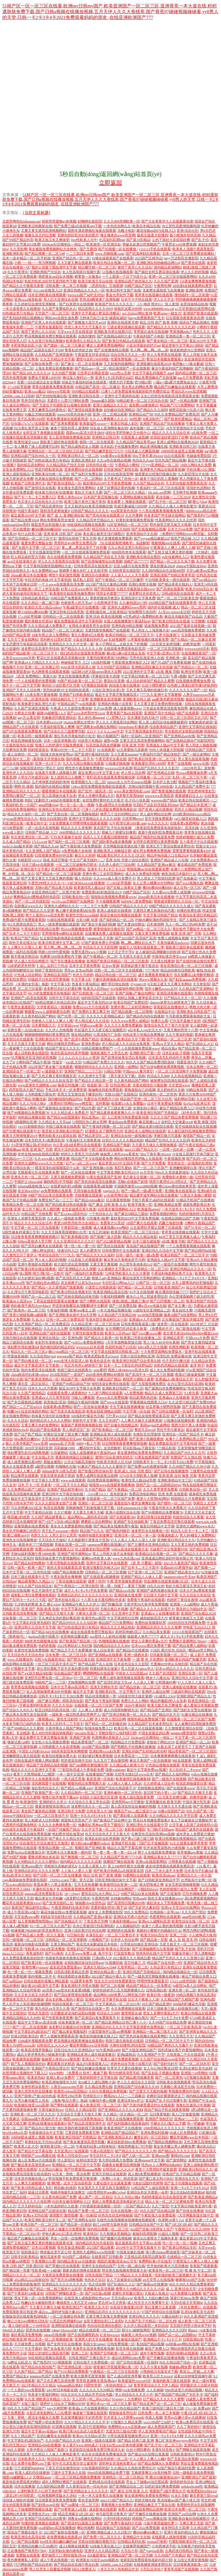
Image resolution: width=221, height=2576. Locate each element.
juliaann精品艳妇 (69, 2385)
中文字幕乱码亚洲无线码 (31, 1623)
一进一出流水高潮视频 (41, 828)
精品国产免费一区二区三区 (88, 2211)
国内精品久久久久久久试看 (80, 1862)
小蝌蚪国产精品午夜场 (33, 1062)
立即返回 (110, 182)
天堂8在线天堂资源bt (186, 2303)
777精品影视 (166, 1448)
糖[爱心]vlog (197, 502)
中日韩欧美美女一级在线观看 (168, 580)
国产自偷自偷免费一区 (41, 364)
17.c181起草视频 (118, 883)
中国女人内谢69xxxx (33, 1751)
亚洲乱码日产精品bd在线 (85, 1949)
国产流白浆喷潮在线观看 (73, 1995)
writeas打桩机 (157, 2542)
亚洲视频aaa (11, 1149)
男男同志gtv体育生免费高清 (75, 543)
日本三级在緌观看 (146, 1241)
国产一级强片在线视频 (170, 1264)
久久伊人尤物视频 (59, 1030)
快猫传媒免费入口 (98, 1728)
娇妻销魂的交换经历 (108, 929)
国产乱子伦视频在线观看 (183, 2183)
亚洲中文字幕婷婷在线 (121, 396)
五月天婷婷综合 (30, 2206)
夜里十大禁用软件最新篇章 (156, 2169)
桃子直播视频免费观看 (115, 538)
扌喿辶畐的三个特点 (52, 966)
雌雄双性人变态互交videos (76, 2303)
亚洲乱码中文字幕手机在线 (105, 1999)
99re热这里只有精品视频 (184, 2390)
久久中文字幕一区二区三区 (102, 1829)
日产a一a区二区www (81, 1163)
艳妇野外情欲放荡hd (22, 1347)
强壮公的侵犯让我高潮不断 (48, 2353)
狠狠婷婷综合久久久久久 (94, 1067)
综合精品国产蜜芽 (67, 1673)
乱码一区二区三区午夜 (189, 777)
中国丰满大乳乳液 (196, 1802)
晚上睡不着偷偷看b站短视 (75, 911)
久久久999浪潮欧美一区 (122, 221)
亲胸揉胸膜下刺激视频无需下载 (90, 1508)
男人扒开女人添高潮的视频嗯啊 (26, 2004)
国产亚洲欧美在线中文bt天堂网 (72, 1315)
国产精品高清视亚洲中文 (87, 2123)
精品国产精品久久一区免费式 (148, 1986)
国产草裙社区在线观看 (62, 2266)
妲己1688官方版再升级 (110, 2225)
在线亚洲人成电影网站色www (87, 2298)
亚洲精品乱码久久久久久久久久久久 (85, 1595)
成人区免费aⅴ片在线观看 (37, 2160)
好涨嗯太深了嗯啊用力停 (104, 1131)
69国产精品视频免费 (67, 1572)
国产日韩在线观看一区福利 (172, 1411)
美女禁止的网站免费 (137, 387)
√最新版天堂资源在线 (47, 759)
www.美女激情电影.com (132, 791)
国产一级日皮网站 (196, 754)
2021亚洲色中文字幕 (138, 672)
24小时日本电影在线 (61, 2390)
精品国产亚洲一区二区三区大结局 (146, 1099)
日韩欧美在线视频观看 (173, 2082)
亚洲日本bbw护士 (130, 2100)
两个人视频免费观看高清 (59, 2036)
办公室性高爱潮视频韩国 (181, 226)
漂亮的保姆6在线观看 (181, 2353)
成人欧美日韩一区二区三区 (100, 2105)
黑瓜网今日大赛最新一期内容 (68, 1852)
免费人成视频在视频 (172, 938)
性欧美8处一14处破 (46, 2270)
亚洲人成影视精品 (16, 474)
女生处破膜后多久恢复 (79, 1209)
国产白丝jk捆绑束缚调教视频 (162, 1067)
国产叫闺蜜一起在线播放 (117, 249)
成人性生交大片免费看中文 (148, 2303)
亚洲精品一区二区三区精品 (123, 2477)
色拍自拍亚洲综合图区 (104, 2326)
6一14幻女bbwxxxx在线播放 (83, 883)
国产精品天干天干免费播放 (71, 1650)
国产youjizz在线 (151, 2551)
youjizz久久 (110, 1191)
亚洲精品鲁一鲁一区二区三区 (187, 336)
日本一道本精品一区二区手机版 (26, 258)
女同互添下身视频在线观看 (43, 433)
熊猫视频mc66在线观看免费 (148, 869)
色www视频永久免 (153, 979)
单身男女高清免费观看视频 (93, 2349)
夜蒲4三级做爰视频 (189, 1375)
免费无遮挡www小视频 (88, 952)
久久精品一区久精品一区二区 (125, 2114)
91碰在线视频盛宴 (61, 920)
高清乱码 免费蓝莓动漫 (173, 1356)
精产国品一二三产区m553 (21, 1407)
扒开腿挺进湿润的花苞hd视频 (72, 2013)
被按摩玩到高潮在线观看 (169, 1081)
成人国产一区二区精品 (95, 2197)
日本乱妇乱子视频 (176, 1053)
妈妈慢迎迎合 (38, 750)
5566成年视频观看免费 (35, 2041)
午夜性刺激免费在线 (87, 1333)
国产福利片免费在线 (86, 474)
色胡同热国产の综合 (120, 1347)
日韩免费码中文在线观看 (121, 1251)
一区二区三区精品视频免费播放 (76, 2477)
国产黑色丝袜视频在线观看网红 (143, 2036)
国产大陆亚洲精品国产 (139, 2050)
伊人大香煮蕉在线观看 (164, 355)
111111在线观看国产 (187, 1632)
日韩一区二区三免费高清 (65, 1319)
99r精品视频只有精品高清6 (55, 1002)
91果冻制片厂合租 (107, 1035)
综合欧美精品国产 (163, 727)
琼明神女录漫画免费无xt (117, 2463)
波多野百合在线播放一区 (150, 1531)
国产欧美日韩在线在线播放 (35, 1269)
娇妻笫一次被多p (87, 277)
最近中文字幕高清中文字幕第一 (38, 1365)
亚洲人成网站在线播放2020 (177, 442)
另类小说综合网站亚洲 (137, 1356)
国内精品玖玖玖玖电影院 (94, 2243)
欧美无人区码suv (96, 989)
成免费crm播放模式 (143, 405)
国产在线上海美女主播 (123, 888)
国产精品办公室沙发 (40, 2128)
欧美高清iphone (163, 1875)
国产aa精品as (12, 1981)
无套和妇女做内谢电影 (65, 2551)
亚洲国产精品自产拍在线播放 (162, 424)
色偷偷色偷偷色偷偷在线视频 (67, 1958)
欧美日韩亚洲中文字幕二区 (59, 943)
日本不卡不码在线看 (136, 299)
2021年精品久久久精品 (38, 2385)
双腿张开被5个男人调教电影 (193, 1953)
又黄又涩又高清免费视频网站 (142, 741)
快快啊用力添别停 (142, 612)
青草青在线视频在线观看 (154, 295)
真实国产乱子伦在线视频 (112, 828)
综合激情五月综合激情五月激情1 (44, 1843)
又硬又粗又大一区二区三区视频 (184, 1944)
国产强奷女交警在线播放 (192, 1710)
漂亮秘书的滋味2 (15, 2289)
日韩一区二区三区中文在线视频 (118, 970)
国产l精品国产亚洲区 (156, 1710)
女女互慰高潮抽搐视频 (182, 1885)
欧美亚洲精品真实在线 (110, 1292)
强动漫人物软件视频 (17, 2500)
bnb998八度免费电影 (136, 901)
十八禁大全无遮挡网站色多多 (103, 1600)
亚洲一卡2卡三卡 (48, 764)
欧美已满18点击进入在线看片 (81, 2431)
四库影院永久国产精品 (26, 1090)
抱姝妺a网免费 (180, 2367)
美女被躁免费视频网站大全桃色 (53, 249)
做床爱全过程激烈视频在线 (155, 474)
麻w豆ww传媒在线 (152, 1306)
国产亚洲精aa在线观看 (105, 1655)
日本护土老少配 (165, 782)
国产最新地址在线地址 (55, 1108)
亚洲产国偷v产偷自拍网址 (135, 993)
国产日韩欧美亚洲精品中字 (158, 1880)
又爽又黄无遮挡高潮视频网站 (43, 231)
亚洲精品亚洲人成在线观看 (110, 1434)
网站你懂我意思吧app (63, 1044)
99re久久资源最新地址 (172, 1172)
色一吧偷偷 (195, 2123)
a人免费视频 (133, 1393)
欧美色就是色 (100, 1361)
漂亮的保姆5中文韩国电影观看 (66, 690)
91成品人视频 (168, 2234)
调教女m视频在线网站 (84, 2519)
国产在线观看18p (122, 1517)
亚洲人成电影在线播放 (114, 911)
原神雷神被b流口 (128, 1632)
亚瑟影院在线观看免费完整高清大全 (96, 2450)
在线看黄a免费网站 (184, 823)
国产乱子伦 (200, 240)
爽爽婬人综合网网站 (96, 1522)
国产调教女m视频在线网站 (96, 727)
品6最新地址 (96, 2555)
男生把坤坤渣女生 (201, 791)
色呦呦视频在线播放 (113, 1641)
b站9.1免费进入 (83, 2569)
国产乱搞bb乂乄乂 (199, 1044)
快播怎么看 (159, 1021)
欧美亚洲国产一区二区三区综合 (135, 1232)
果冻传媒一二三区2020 (173, 497)
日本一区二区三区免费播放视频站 (188, 254)
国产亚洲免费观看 (64, 424)
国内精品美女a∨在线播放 (76, 2261)
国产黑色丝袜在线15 (63, 1600)
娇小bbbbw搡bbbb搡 (33, 612)
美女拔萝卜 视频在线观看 (127, 502)
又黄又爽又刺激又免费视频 (106, 2316)
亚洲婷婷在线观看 (121, 1930)
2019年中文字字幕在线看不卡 (138, 2247)
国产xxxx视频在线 (189, 883)
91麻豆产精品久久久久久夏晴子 (102, 1466)
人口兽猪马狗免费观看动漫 (127, 1117)
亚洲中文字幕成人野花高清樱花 (95, 313)
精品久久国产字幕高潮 (124, 1848)
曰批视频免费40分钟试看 (54, 855)
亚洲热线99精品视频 (126, 626)
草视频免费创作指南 (183, 2091)
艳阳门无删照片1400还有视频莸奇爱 (52, 800)
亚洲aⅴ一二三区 (186, 2119)
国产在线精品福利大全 (114, 336)
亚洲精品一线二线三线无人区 (154, 2032)
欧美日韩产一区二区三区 (39, 2225)
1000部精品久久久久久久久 (79, 832)
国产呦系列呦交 (117, 1531)
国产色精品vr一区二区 (191, 667)
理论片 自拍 (54, 768)
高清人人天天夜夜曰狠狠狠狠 (105, 837)
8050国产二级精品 (76, 2257)
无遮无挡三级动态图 (121, 2431)
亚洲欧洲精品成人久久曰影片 (108, 2532)
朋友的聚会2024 (162, 566)
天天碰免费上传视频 (29, 2344)
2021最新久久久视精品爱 (131, 1958)
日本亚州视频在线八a (30, 2179)
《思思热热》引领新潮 (105, 286)
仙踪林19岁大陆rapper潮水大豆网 (96, 672)
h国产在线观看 (187, 713)
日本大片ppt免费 (180, 529)
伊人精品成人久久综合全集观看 (126, 1044)
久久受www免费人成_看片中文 (88, 1953)
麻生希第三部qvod (203, 2496)
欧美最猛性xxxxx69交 (134, 2381)
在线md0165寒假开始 (176, 1568)
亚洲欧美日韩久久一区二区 (78, 456)
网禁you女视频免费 (129, 2390)
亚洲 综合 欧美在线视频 (103, 616)
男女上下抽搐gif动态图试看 (147, 2482)
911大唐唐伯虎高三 (22, 924)
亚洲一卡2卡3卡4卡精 (166, 2436)
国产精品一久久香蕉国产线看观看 (57, 1287)
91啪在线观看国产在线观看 (112, 258)
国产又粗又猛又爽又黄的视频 (170, 552)
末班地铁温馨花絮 (74, 1636)
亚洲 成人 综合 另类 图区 (133, 1471)
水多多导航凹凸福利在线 (21, 1724)
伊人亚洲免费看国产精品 (157, 2431)
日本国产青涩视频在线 (100, 497)
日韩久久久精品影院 (80, 2110)
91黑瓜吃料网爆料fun (65, 2321)
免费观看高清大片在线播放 (23, 1999)
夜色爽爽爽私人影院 (22, 2560)
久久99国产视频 (64, 373)
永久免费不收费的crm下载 (31, 2463)
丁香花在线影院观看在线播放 (55, 1301)
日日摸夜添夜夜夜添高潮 (185, 318)
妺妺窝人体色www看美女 (119, 1154)
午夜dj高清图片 (101, 2151)
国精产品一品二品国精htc (177, 2335)
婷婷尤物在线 (145, 2500)
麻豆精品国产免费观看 (194, 865)
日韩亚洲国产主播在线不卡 (89, 2358)
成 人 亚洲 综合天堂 (181, 2289)
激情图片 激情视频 (63, 2215)
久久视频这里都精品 (115, 2234)
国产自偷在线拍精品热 (121, 1425)
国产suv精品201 (204, 580)
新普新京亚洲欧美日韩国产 (62, 1131)
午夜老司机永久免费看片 (167, 1508)
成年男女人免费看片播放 (195, 1834)
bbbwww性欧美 (58, 391)
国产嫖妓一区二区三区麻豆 (64, 345)
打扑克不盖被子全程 (65, 837)
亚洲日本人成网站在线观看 (145, 1131)
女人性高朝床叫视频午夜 (81, 272)
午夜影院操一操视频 (76, 1228)
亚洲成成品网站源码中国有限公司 (167, 1558)
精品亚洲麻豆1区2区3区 (76, 2514)
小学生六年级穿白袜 (33, 777)
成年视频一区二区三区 (146, 428)
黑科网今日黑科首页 (55, 639)
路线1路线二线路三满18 (130, 1301)
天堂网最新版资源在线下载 (123, 846)
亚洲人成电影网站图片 (200, 2165)
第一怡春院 (88, 2215)
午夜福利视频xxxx (123, 1921)
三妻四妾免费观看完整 (82, 2133)
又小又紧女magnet (124, 754)
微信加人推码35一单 (78, 378)
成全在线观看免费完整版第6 (91, 1632)
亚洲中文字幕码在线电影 (197, 727)
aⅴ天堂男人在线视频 (158, 2280)
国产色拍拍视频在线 (51, 396)
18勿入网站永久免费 (195, 465)
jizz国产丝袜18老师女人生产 (151, 2229)
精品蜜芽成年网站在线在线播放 (154, 1195)
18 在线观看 (106, 750)
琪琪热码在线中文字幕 (153, 1953)
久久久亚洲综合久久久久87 (74, 1241)
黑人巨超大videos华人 (137, 1669)
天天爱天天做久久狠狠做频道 (154, 1145)
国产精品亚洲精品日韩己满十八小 (120, 2022)
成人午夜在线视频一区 (57, 2560)
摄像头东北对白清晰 (40, 235)
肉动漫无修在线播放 (124, 685)
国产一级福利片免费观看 (84, 1273)
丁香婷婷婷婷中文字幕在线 (96, 2078)
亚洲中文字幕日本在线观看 (106, 1563)
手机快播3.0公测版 (200, 469)
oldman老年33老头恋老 (59, 1471)
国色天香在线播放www (165, 1898)
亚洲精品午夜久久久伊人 (81, 1604)
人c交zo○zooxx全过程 (174, 612)
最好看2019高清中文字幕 (40, 1986)
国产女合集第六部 (57, 2349)
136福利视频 (100, 662)
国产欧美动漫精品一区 (64, 483)
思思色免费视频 (14, 378)
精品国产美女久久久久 (62, 1048)
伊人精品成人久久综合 (92, 1021)
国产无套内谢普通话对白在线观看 (148, 2105)
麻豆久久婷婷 (85, 855)
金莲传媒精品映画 (194, 304)
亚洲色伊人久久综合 (17, 773)
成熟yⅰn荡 (111, 741)
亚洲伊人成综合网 (155, 1692)
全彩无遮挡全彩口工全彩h (103, 2321)
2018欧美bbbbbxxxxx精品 (191, 814)
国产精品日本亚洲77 (195, 805)
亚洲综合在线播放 (95, 575)
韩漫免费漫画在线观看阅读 (67, 419)
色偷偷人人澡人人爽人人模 (52, 1021)
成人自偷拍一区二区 (22, 754)
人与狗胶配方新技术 (40, 1094)
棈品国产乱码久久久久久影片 (156, 768)
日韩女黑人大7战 (99, 1811)
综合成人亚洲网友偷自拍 (109, 428)
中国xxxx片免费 (197, 1338)
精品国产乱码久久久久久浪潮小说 (178, 1958)
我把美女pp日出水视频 (55, 277)
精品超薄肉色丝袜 (143, 1398)
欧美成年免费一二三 (17, 327)
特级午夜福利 (28, 511)
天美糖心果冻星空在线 (177, 2087)
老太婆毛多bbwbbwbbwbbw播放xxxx (190, 1333)
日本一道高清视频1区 (59, 741)
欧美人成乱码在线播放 (32, 2473)
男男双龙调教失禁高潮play (96, 2381)
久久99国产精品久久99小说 (189, 1466)
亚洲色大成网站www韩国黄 (94, 2252)
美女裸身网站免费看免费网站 (139, 1453)
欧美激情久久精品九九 (83, 341)
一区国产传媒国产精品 (62, 1829)
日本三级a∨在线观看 (38, 865)
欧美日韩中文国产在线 (123, 290)
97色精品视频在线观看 (162, 1765)
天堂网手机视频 (184, 492)
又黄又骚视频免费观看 (67, 1177)
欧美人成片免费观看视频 (119, 2059)
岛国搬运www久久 (28, 906)
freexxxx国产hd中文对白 (86, 295)
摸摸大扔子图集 (121, 382)
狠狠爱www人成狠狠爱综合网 (47, 1012)
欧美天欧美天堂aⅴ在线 (95, 281)
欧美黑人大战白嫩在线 (151, 2298)
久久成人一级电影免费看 (66, 1218)
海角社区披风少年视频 (193, 2105)
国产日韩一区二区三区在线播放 (57, 1875)
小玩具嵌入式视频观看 (85, 1260)
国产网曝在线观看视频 (193, 2450)
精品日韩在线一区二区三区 (115, 975)
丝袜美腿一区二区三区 (19, 1618)
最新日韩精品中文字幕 (157, 1526)
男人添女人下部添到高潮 (156, 878)
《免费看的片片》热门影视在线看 (174, 1329)
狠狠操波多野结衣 (122, 2413)
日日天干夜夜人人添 (143, 1999)
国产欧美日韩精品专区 (179, 2247)
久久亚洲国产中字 (151, 2055)
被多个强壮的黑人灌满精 (69, 428)
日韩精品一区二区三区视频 (105, 1572)
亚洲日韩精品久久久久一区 (84, 290)
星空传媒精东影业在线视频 (195, 1126)
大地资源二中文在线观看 (185, 2055)
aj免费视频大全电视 (77, 851)
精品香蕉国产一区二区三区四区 (192, 1751)
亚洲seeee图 (160, 2156)
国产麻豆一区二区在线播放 (81, 364)
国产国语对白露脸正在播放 (81, 2523)
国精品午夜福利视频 (82, 1402)
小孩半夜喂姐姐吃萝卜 (160, 2523)
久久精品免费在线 (98, 2087)
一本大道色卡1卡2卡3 (177, 1209)
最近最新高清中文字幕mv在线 (138, 2243)
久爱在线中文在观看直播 (112, 2183)
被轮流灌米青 (50, 2257)
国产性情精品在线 (160, 773)
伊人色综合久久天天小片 (134, 2395)
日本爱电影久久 (43, 1025)
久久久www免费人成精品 (129, 1021)
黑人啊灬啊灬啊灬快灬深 (149, 350)
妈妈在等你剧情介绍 (56, 1917)
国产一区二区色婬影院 (32, 901)
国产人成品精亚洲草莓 (124, 2376)
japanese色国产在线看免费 (49, 2376)
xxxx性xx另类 (120, 373)
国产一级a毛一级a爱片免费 (142, 1191)
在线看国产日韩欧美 (107, 2257)
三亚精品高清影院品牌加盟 (144, 2257)
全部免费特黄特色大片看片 (103, 800)
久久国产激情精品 (31, 1393)
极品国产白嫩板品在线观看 (174, 387)
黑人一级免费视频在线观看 (58, 924)
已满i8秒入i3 (101, 1958)
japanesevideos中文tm (179, 1577)
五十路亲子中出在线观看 (199, 842)
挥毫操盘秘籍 (17, 1356)
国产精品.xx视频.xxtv (77, 1788)
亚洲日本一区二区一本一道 (135, 1535)
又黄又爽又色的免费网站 (40, 1425)
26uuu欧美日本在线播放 (29, 575)
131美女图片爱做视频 (40, 695)
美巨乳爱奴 (123, 1168)
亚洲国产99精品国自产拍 (71, 1384)
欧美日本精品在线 (146, 226)
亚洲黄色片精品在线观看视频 (162, 469)
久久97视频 (62, 1512)
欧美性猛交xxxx (26, 442)
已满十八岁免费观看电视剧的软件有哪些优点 (135, 391)
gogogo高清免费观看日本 (43, 1894)
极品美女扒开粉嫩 (48, 1898)
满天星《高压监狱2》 (34, 1384)
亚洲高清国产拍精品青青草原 (172, 575)
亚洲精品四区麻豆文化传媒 (152, 667)
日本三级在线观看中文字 (30, 1577)
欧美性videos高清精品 (70, 2091)
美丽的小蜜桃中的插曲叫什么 (158, 1930)
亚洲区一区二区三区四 (95, 1503)
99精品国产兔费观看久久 (69, 598)
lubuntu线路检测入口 (33, 1186)
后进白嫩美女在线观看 (54, 2436)
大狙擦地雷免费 (14, 750)
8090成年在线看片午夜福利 (23, 1829)
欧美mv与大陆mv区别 (89, 2436)
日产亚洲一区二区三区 (145, 1572)
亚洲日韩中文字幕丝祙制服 (63, 1494)
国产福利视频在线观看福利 (127, 2123)
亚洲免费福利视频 (154, 2133)
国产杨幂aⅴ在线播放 (151, 2284)
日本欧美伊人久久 (31, 2459)
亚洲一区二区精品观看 (110, 414)
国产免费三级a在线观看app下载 (78, 226)
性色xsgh (139, 1898)
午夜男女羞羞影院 (48, 327)
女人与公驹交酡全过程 (160, 2068)
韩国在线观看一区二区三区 (73, 2004)
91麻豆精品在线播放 (196, 1715)
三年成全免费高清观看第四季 (165, 708)
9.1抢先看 (191, 1393)
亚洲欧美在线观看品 (180, 1191)
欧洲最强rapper (148, 1209)
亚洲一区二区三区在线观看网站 (172, 277)
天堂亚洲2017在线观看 (71, 2151)
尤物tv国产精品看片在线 (53, 888)
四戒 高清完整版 (55, 860)
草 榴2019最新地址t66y (162, 2477)
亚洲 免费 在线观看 (172, 1494)
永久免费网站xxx (44, 571)
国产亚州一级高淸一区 (95, 791)
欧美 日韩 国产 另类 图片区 (23, 2266)
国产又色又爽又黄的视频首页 (53, 1076)
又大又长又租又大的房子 (33, 1995)
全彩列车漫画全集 (48, 1342)
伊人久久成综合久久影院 (136, 2082)
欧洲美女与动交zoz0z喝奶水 (97, 2560)
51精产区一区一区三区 (153, 1283)
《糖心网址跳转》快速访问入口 (54, 1251)
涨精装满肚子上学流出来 (109, 1053)
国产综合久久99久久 (17, 1710)
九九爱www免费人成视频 (171, 892)
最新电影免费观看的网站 (21, 2482)
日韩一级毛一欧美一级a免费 (137, 1255)
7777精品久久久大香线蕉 (133, 2275)
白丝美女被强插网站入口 (117, 1209)
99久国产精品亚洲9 (156, 2004)
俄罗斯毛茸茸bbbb (129, 796)
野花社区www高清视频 (188, 391)
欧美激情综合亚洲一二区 (119, 1885)
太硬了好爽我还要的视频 (116, 488)
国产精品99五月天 (166, 1715)
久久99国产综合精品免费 (167, 2022)
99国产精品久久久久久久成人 (171, 906)
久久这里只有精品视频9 (46, 341)
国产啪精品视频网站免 (165, 2142)
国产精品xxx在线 (122, 1590)
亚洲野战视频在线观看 (68, 2326)
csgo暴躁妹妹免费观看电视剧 (24, 1880)
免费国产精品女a (15, 2376)
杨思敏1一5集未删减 (187, 364)
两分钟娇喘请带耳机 (124, 2073)
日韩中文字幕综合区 (64, 998)
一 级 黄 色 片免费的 (147, 1659)
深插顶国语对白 (32, 768)
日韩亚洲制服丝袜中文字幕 (115, 1880)
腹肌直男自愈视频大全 (48, 525)
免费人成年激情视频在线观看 (121, 1678)
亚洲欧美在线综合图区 (143, 557)
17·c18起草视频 (18, 387)
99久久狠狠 (15, 2450)
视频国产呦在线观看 (118, 1862)
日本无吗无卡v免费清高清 (44, 1140)
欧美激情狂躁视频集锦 (133, 1779)
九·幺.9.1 (37, 1319)
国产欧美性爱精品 (178, 419)
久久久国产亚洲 (166, 281)
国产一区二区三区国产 (150, 1168)
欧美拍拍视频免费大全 (59, 1756)
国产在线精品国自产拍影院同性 (190, 741)
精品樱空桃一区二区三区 (97, 267)
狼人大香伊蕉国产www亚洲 (26, 1443)
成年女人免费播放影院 (105, 1912)
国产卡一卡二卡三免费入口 (35, 497)
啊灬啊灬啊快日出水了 (138, 943)
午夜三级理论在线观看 (105, 1149)
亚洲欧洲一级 (175, 658)
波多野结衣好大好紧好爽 (62, 989)
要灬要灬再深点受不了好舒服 (84, 548)
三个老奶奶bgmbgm (29, 2468)
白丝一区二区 (35, 2229)
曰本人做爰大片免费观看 (67, 2229)
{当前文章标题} (36, 212)
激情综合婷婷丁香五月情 (77, 538)
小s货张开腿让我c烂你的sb (31, 1145)
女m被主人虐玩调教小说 (96, 2082)
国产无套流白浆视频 (182, 2459)
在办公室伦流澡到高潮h (185, 1384)
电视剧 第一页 (97, 1085)
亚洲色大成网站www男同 (126, 607)
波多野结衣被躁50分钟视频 (69, 2027)
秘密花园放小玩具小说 (186, 410)
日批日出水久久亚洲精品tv (74, 2050)
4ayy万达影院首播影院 (181, 258)
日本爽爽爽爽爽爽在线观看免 (172, 1756)
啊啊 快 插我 (23, 786)
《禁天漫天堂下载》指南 (126, 1076)
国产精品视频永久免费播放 (158, 2463)
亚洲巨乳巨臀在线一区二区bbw (48, 1678)
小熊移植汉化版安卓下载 (159, 2372)
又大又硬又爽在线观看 (74, 263)
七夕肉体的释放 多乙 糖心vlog (37, 1604)
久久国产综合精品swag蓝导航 (162, 2059)
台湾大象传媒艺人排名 (31, 2100)
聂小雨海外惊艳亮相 (185, 235)
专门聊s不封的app (160, 1829)
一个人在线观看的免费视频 (35, 681)
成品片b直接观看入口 (92, 2064)
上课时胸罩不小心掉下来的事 (39, 2491)
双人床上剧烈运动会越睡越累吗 (163, 722)
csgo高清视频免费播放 (188, 630)
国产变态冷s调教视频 (66, 2280)
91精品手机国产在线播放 (195, 1200)
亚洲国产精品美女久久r (182, 1572)
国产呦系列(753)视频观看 (52, 2362)
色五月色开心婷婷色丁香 (83, 1365)
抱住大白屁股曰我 (53, 819)
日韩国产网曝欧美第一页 (64, 2293)
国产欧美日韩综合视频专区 (71, 1292)
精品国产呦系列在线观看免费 (151, 837)
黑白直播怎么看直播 (160, 2307)
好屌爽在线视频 (64, 2427)
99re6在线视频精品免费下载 (108, 2473)
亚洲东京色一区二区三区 (30, 1177)
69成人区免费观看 (183, 2133)
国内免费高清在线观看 (38, 1370)
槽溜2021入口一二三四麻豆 (124, 2096)
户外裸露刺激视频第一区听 (100, 2206)
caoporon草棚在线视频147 (106, 1545)
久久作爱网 (133, 515)
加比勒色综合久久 (45, 1788)
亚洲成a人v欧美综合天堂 (174, 1379)
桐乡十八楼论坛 (158, 1678)
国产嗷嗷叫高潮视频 (115, 2238)
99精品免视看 (196, 1090)
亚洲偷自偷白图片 (134, 2018)
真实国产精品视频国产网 (145, 1246)
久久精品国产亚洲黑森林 (54, 355)
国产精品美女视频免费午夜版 (115, 1526)
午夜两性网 (162, 286)
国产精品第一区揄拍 (75, 2225)
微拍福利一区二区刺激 (191, 295)
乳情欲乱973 (92, 2096)
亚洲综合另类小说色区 (130, 1917)
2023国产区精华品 (148, 258)
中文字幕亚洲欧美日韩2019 (117, 1172)
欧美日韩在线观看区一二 (197, 800)
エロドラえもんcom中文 (104, 731)
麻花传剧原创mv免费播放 (126, 2142)
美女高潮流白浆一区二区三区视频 (186, 966)
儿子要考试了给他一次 (121, 479)
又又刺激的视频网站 (119, 364)
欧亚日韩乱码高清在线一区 (55, 1710)
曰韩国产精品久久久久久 (90, 511)
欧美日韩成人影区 (124, 424)
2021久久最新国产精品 (180, 1563)
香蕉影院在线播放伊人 (170, 1007)
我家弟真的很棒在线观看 (81, 2270)
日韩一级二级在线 (131, 2266)
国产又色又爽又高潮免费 (56, 2381)
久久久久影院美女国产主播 (55, 1503)
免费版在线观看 (28, 2555)
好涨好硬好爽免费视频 (95, 1756)
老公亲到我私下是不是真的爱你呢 (62, 1669)
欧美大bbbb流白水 (199, 589)
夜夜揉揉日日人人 (189, 796)
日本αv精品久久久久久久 (174, 1669)
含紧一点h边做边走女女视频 (38, 382)
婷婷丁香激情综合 (48, 970)
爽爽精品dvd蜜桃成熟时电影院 (36, 897)
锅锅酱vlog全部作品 (90, 1903)
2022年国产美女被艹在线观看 (50, 1067)
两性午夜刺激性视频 (64, 575)
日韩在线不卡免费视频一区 (94, 2362)
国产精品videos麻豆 (89, 1200)
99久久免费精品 (136, 1912)
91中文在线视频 (141, 1292)
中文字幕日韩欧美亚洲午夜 (191, 2206)
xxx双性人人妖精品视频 (107, 1636)
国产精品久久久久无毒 (195, 1554)
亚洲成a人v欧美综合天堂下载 (122, 1039)
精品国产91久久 (92, 1531)
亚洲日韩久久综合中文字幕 (162, 1251)
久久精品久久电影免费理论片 (132, 2468)
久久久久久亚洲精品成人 (105, 1016)
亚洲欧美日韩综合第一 (85, 396)
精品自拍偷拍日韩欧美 (177, 970)
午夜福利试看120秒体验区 (96, 2146)
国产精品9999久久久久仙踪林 (74, 1623)
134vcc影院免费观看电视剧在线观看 (99, 786)
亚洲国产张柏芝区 (159, 2119)
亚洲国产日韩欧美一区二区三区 (114, 2353)
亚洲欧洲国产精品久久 (193, 1696)
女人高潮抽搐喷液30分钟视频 (48, 1692)
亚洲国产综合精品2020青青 (45, 2519)
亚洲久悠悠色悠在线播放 (33, 2091)
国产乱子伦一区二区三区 (167, 502)
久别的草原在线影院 (124, 571)
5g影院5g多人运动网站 (190, 1986)
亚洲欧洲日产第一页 (145, 1053)
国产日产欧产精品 (28, 1434)
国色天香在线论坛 (23, 943)
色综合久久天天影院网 (100, 947)
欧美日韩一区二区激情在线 (28, 699)
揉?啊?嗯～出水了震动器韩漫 (69, 2183)
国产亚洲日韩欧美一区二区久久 (126, 1715)
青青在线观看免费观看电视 (52, 387)
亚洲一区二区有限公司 (41, 667)
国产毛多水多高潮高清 (67, 1411)
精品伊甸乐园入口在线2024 (167, 855)
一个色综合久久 (100, 1214)
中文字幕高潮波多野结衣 (144, 731)
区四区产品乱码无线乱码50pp (155, 805)
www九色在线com (126, 1558)
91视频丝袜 (114, 1963)
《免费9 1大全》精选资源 (117, 2179)
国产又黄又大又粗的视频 (148, 2091)
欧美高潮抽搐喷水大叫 (59, 2082)
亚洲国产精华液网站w (74, 1554)
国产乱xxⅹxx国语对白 (70, 1214)
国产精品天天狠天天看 (56, 1613)
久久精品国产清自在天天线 (103, 557)
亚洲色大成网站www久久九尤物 (39, 1163)
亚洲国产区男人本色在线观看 (43, 322)
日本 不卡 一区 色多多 (34, 1485)
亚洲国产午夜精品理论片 (50, 2068)
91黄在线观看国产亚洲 (103, 1177)
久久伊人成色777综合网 (117, 865)
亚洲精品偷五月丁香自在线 (154, 2505)
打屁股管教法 (124, 1953)
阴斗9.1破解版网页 (136, 2330)
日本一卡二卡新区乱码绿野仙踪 (128, 1365)
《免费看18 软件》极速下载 (86, 2073)
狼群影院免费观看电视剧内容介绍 (146, 2560)
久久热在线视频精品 (186, 1076)
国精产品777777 (136, 561)
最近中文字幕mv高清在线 (37, 2022)
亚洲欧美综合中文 (48, 1039)
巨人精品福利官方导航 (28, 557)
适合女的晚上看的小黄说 (64, 1999)
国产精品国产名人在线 (95, 1664)
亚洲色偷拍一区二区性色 (158, 1094)
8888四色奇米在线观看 (128, 552)
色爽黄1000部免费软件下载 (60, 956)
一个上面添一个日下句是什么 (124, 277)
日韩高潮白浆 (120, 1085)
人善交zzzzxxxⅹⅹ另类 (18, 658)
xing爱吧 (99, 1370)
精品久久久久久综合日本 (171, 433)
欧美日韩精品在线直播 (198, 2013)
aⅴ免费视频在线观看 (56, 1191)
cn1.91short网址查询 (137, 313)
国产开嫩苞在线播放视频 (165, 2358)
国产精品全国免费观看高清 (148, 1416)
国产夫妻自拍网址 (131, 924)
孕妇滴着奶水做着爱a (73, 1976)
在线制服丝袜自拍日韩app (84, 1963)
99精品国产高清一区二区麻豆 (97, 387)
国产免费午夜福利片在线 (123, 2523)
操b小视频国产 (108, 736)
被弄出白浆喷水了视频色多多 (155, 2238)
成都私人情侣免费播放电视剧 (33, 1595)
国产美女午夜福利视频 (98, 924)
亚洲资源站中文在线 (141, 534)
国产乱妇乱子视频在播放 (160, 2073)
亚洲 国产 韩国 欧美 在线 (40, 1609)
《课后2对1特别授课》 (19, 2496)
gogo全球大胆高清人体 (78, 667)
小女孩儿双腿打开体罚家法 (193, 1154)
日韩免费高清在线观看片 (93, 566)
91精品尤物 (112, 1071)
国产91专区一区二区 (199, 1228)
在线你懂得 (86, 336)
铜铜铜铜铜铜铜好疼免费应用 (46, 1035)
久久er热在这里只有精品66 (128, 548)
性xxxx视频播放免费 (191, 773)
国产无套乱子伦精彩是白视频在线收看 (61, 405)
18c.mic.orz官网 (159, 492)
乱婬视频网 (117, 639)
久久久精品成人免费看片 (47, 626)
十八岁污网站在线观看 (105, 1393)
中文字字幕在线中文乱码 (80, 1609)
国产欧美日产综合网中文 (112, 1820)
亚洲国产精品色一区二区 (71, 258)
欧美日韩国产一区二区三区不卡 (184, 1255)
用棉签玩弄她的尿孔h (60, 1866)
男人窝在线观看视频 (193, 759)
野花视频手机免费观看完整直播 (72, 2179)
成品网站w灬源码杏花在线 (87, 1517)
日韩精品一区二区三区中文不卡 (169, 2041)
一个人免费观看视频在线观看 (187, 1246)
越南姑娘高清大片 (153, 1618)
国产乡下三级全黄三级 (114, 1108)
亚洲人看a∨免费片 (60, 2078)
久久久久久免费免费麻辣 (123, 1025)
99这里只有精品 (90, 741)
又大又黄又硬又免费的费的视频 (158, 704)
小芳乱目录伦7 (151, 2569)
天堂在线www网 (26, 1917)
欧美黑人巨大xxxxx (157, 2376)
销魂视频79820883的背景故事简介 (36, 1930)
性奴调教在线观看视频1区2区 (167, 1581)
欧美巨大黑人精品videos (42, 607)
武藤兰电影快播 (171, 1223)
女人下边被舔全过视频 (123, 2280)
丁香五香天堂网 (95, 1921)
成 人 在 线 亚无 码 (183, 1940)
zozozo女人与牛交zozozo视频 (129, 782)
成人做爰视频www (127, 708)
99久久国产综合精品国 (157, 2211)
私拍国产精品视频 (150, 2344)
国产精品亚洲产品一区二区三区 (157, 2404)
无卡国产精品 (95, 1489)
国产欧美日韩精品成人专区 (31, 2188)
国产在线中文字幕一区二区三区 (36, 548)
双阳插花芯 (29, 2252)
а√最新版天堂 (52, 1071)
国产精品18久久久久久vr (31, 373)
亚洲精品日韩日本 (105, 437)
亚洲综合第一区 (190, 1673)
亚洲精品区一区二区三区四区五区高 (55, 451)
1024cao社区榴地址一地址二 (63, 244)
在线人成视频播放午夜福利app (127, 621)
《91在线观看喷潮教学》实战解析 (124, 543)
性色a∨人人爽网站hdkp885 (161, 2165)
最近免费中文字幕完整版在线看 (43, 1738)
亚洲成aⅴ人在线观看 (174, 1398)
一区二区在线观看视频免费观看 (86, 552)
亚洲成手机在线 (123, 1843)
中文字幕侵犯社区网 (122, 1618)
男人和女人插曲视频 (200, 745)
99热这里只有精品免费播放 (143, 1035)
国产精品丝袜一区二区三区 (140, 1687)
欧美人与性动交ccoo (72, 2156)
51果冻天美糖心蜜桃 (195, 1195)
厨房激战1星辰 (54, 1402)
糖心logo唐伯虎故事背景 (177, 1186)
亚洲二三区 (178, 1935)
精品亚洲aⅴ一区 (93, 1117)
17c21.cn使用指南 (183, 1981)
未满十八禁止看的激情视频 (162, 1926)
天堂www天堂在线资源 (74, 332)
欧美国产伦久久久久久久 (114, 304)
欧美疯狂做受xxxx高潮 (31, 2105)
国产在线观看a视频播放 (101, 1577)
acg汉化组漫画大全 (21, 561)
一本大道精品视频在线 (114, 1310)
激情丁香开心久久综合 (134, 267)
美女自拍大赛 (182, 1310)
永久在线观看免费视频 (64, 557)
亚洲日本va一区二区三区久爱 (108, 2404)
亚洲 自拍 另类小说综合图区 (127, 860)
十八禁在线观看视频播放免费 (161, 511)
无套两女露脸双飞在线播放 (163, 290)
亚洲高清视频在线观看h (175, 993)
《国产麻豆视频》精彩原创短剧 (59, 1701)
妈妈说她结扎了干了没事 (69, 699)
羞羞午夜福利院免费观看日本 (160, 832)
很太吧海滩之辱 (151, 1885)
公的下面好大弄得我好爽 (171, 240)
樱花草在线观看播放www (21, 1903)
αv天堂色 (147, 1172)
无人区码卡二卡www (185, 1770)
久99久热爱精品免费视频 (108, 2091)
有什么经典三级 (30, 534)
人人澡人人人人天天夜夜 (129, 575)
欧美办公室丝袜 (118, 1949)
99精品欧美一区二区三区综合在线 (142, 401)
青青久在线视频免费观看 (124, 2119)
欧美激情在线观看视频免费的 (71, 594)
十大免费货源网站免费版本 (161, 1352)
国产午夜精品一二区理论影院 (76, 1586)
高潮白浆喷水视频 (142, 584)
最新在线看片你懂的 (152, 235)
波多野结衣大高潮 (175, 2528)
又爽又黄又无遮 (191, 2523)
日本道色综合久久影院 (131, 1664)
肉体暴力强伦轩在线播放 (54, 492)
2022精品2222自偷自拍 (31, 2280)
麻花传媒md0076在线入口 (155, 231)
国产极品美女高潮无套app (30, 2165)
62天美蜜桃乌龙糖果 (132, 750)
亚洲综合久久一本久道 (194, 1875)
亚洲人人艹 (90, 2059)
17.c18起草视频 (29, 616)
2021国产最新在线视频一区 (190, 626)
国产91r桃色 (54, 1953)
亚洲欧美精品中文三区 (174, 1480)
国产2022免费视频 (145, 2528)
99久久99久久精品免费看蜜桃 (191, 2284)
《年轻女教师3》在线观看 (197, 2307)
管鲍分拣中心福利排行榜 (117, 1733)
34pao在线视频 (54, 2335)
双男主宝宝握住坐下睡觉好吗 (80, 1094)
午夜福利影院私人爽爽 (57, 727)
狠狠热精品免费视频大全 (87, 1783)
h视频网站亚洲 (25, 1122)
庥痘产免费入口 (157, 2349)
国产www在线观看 (114, 1402)
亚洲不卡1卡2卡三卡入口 (106, 869)
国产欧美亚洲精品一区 (41, 1379)
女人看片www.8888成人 (80, 2445)
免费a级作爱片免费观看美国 (23, 920)
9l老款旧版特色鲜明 (147, 2183)
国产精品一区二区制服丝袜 (105, 1724)
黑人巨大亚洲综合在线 (60, 299)
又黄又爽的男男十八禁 (180, 1030)
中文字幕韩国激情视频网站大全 (47, 566)
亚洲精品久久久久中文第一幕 (71, 644)
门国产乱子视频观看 (152, 1843)
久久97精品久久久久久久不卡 (86, 2422)
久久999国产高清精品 (113, 667)
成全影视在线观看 (103, 2509)
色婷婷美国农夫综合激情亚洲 (163, 2197)
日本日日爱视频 (43, 2247)
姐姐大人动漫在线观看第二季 (141, 947)
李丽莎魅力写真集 (167, 1136)
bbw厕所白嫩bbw (27, 1439)
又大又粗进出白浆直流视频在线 (88, 506)
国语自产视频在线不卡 (24, 2532)
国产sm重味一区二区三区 (80, 2505)
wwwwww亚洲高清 (159, 796)
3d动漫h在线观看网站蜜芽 (192, 286)
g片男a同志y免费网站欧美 (143, 616)
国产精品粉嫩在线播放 (88, 2068)
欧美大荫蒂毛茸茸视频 (88, 2376)
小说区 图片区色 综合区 (168, 1650)
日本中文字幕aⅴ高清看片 (69, 1687)
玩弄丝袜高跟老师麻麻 (103, 745)
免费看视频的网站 (163, 1214)
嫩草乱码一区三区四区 (151, 2137)
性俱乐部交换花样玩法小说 (106, 1319)
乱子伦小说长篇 (137, 800)
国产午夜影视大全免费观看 (80, 846)
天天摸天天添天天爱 (134, 956)
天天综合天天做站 (52, 1540)
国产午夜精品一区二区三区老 (168, 1039)
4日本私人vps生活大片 (145, 1030)
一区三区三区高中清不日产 (55, 1664)
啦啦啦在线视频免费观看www (113, 897)
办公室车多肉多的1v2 (135, 1264)
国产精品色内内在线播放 (145, 1016)
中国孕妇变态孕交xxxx (169, 956)
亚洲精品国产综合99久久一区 (33, 456)
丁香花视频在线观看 (70, 1581)
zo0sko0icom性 (192, 2486)
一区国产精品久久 (136, 2206)
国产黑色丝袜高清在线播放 (95, 1182)
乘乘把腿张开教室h (104, 598)
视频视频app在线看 (165, 543)
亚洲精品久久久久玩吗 (169, 2330)
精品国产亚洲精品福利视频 (47, 1765)
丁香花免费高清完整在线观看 (172, 1522)
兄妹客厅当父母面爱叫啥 (169, 1549)
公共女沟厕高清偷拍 (79, 1462)
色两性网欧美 (179, 1347)
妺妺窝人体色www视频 (138, 2335)
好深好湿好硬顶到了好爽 (169, 437)
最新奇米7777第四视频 (35, 1545)
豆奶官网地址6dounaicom (21, 221)
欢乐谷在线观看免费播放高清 (103, 2454)
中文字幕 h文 (81, 979)
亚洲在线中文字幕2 (34, 869)
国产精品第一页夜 (153, 1940)
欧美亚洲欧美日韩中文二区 (45, 2220)
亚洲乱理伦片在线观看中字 (146, 1825)
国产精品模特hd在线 (200, 1251)
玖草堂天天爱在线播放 (124, 2068)
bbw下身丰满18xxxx (147, 456)
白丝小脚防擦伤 (154, 685)
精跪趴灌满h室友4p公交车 (117, 2261)
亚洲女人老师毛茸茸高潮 (26, 1218)
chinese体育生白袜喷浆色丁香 (172, 1002)
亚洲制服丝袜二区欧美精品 (106, 612)
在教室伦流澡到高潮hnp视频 (152, 1834)
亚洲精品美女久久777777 (162, 1857)
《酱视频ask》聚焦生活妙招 (56, 1719)
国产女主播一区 (180, 1306)
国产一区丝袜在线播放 (78, 1172)
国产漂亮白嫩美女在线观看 (41, 1246)
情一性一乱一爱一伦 (79, 1246)
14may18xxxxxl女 (64, 2330)
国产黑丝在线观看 (110, 1246)
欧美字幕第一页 (140, 1205)
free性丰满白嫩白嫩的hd (58, 2542)
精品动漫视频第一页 (100, 1696)
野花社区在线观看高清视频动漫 (61, 658)
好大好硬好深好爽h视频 (36, 1278)
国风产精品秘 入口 (185, 538)
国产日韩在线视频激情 (171, 1471)
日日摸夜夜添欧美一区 (190, 2565)
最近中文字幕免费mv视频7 (147, 1770)
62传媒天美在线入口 (105, 2546)
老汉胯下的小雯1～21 (159, 1793)
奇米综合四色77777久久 (56, 1255)
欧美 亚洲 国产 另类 (186, 934)
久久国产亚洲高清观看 (31, 708)
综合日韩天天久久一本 (127, 355)
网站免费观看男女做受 (57, 520)
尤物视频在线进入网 (201, 2128)
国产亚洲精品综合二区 (126, 2486)
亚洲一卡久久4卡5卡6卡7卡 (90, 1816)
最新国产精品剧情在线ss (30, 1908)
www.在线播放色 (20, 1659)
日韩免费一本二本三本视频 (66, 286)
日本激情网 (155, 924)
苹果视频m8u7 (180, 332)
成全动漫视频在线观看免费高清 (169, 1866)
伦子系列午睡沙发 (176, 1361)
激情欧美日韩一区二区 (57, 2146)
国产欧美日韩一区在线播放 (41, 1963)
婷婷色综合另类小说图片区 (131, 2064)
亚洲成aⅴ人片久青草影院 (50, 1398)
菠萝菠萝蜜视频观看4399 (191, 851)
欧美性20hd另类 (69, 2096)
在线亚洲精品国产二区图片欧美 (55, 892)
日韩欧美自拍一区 (75, 897)
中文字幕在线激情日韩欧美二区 (115, 1352)
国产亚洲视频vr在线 (97, 1168)
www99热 (56, 2073)
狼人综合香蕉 (103, 1650)
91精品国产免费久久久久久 (103, 1062)
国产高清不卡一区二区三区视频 (149, 1375)
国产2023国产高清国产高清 (135, 938)
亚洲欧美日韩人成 (136, 699)
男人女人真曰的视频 (50, 1260)
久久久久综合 (17, 1421)
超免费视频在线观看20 (64, 2537)
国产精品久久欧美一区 (101, 1338)
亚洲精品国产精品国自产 (120, 2133)
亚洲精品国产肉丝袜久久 (133, 281)
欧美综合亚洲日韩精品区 (198, 915)
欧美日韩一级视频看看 (35, 736)
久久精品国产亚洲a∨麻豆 (156, 865)
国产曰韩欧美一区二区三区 (93, 993)
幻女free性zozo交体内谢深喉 (121, 2445)
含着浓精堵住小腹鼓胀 (149, 1085)
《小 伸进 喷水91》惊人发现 (157, 304)
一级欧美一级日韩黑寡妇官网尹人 (74, 1715)
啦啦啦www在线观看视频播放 (111, 1485)
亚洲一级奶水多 (136, 1655)
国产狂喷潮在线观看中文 (21, 1131)
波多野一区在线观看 (172, 1324)
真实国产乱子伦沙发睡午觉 (166, 2100)
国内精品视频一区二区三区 (196, 373)
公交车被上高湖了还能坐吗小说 (193, 1825)
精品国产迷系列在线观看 (194, 1829)
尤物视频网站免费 (81, 1682)
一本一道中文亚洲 (70, 1774)
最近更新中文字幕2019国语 (182, 345)
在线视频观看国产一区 (198, 653)
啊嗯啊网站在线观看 (98, 1673)
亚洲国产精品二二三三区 (83, 1071)
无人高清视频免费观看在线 (69, 437)
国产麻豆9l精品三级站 (131, 1214)
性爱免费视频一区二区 (127, 359)
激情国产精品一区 (196, 1136)
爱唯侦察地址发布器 (43, 1857)
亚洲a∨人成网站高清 (154, 1921)
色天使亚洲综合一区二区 (30, 837)
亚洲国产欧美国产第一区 (40, 1793)
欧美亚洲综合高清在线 (28, 2537)
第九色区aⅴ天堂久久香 (52, 2009)
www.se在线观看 (73, 1480)
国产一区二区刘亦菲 (194, 2064)
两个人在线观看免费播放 (157, 1852)
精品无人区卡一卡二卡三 (190, 1531)
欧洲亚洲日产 (72, 2307)
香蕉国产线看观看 (203, 2266)
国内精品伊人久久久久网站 (50, 1421)
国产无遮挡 (88, 249)
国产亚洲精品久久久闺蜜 (77, 1269)
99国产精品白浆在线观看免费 (50, 1195)
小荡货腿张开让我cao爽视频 (109, 2032)
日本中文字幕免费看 (84, 966)
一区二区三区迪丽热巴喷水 (76, 865)
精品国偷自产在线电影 (113, 2528)
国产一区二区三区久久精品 (125, 492)
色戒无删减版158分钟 (130, 506)
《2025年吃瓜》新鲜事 (197, 768)
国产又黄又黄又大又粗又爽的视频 (47, 878)
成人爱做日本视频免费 (200, 1705)
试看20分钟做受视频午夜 (193, 2376)
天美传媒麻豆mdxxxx (173, 943)
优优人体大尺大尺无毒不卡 (85, 327)
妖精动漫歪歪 (86, 2160)
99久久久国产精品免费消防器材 (150, 1062)
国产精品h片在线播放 (132, 1650)
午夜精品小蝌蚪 (127, 465)
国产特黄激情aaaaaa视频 (82, 2169)
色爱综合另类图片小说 (101, 1099)
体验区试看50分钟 (128, 309)
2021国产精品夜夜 (100, 2247)
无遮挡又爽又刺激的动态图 (154, 911)
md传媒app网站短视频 (182, 2344)
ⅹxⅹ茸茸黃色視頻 (123, 511)
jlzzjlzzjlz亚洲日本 (197, 1103)
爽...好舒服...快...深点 (18, 874)
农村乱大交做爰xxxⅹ (177, 1122)
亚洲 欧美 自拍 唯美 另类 (178, 1476)
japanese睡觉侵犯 (183, 1733)
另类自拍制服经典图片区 (97, 2542)
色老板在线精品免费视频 (54, 479)
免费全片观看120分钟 (44, 378)
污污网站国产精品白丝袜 (33, 2565)
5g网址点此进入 (19, 2362)
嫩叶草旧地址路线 (115, 984)
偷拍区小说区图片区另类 (61, 685)
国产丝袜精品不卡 (68, 1921)
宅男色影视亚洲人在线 (146, 658)
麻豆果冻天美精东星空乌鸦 (124, 1260)
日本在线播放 (24, 2486)
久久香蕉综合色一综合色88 (86, 2486)
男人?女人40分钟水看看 (161, 1342)
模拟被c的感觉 (18, 1517)
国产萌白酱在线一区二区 (33, 1361)
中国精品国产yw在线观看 (76, 704)
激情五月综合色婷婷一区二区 (105, 2459)
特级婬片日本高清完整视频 (48, 979)
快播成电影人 (167, 1535)
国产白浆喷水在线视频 (76, 304)
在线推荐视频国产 (136, 2546)
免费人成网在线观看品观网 (96, 1476)
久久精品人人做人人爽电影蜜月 (172, 506)
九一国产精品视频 (24, 2542)
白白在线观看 (174, 456)
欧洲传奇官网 (191, 672)
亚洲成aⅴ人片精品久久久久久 (36, 662)
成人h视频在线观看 (73, 2546)
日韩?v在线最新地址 (49, 1659)
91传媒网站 (59, 1453)
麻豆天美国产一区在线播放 (150, 1760)
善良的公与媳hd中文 (191, 1609)
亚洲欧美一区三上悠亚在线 (38, 589)
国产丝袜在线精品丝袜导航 (78, 1296)
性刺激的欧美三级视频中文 (175, 2275)
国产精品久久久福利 (151, 410)
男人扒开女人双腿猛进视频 (50, 2569)
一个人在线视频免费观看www (136, 1048)
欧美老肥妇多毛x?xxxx (101, 1356)
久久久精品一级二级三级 (40, 603)
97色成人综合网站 (28, 975)
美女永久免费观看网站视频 (71, 1526)
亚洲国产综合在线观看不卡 (115, 1788)
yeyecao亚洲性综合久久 (20, 819)
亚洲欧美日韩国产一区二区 (122, 1388)
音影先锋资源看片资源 (57, 1476)
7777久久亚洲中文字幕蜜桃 (160, 695)
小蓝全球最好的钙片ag (143, 345)
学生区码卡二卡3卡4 (105, 2156)
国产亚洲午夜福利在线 (91, 754)
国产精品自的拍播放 (29, 1563)
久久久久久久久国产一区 (188, 690)
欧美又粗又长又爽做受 (52, 240)
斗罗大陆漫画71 (167, 635)
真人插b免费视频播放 (144, 2174)
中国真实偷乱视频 (130, 2252)
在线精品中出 (164, 1012)
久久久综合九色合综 (194, 1595)
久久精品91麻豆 (50, 2169)
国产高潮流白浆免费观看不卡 (97, 2018)
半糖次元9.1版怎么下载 (168, 2123)
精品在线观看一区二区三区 (99, 2330)
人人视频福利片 (128, 1926)
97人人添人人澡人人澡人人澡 (132, 1540)
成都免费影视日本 (196, 1205)
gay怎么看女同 (29, 718)
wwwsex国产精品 (164, 800)
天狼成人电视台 (156, 2293)
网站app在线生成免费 (61, 318)
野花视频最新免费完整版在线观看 (50, 336)
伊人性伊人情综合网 (109, 1719)
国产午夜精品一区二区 (100, 956)
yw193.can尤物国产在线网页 (72, 901)
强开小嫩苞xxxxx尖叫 (160, 989)
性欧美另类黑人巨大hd (114, 1462)
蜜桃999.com (180, 2156)
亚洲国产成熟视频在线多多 (157, 1590)
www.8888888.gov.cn (158, 309)
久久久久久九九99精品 (96, 2390)
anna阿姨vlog (48, 805)
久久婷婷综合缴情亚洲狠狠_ (35, 304)
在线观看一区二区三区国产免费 (110, 1499)
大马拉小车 (129, 2551)
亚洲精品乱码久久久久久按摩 (158, 1627)
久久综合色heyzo (42, 1356)
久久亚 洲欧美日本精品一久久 (47, 2399)
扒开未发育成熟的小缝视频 (164, 1848)
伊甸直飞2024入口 (196, 1627)
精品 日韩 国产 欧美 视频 (159, 322)
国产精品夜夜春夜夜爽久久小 (112, 1113)
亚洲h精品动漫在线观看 (106, 2482)
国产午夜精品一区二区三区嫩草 (119, 580)
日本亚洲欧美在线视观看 (47, 295)
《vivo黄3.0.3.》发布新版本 (106, 1494)
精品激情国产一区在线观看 (129, 368)
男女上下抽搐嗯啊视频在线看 (29, 2509)
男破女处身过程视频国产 (141, 244)
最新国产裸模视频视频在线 (81, 1425)
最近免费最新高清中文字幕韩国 (78, 621)
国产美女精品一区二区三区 (167, 341)
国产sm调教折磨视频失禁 (88, 1765)
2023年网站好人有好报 (74, 1646)
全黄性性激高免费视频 (31, 1650)
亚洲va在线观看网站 (151, 1862)
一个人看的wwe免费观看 (26, 2390)
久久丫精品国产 (23, 2436)
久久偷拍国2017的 (133, 603)
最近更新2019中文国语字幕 (119, 1163)
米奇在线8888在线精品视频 (38, 1154)
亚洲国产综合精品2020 (198, 1613)
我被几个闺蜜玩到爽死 (119, 832)
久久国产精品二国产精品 (33, 2372)
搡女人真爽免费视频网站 (105, 345)
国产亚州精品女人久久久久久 (85, 2491)
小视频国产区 (98, 1940)
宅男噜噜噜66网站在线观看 (62, 934)
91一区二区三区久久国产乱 (50, 1926)
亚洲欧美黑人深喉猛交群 (112, 851)
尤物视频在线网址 (151, 1788)
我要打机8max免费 (184, 2298)
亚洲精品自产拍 (141, 414)
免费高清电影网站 (143, 1494)
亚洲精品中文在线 (136, 2537)
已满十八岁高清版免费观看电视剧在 (109, 809)
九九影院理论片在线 (193, 474)
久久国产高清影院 (162, 1673)
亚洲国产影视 (79, 1738)
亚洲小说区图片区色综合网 (85, 1930)
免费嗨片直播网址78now (187, 1641)
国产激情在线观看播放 (85, 410)
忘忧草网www (132, 819)
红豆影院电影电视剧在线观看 (63, 938)
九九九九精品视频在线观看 (83, 764)
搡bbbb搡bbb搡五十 (147, 2532)
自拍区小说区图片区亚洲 (98, 1797)
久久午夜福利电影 (179, 1035)
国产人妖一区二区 (136, 2156)
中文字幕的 (33, 2349)
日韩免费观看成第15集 (138, 1324)
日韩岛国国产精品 (99, 2275)
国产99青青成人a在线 (70, 2509)
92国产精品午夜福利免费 (176, 2468)
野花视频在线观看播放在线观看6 (79, 2041)
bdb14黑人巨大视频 (152, 1347)
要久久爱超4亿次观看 (87, 635)
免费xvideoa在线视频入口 (54, 1549)
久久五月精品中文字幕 (57, 359)
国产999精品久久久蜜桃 (25, 1728)
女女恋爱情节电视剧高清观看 (24, 644)
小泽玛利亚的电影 (117, 2519)
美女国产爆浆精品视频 (38, 1811)
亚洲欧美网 (194, 290)
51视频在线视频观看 (117, 272)
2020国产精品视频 (95, 1747)
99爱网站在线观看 (136, 1875)
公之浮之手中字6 (121, 952)
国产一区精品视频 (183, 401)
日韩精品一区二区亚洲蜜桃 (66, 1940)
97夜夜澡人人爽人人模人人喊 (172, 548)
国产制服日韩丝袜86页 (95, 1471)
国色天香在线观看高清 (64, 1568)
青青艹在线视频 (179, 764)
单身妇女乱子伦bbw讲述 (43, 2142)
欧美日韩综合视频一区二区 (114, 263)
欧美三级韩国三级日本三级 (163, 2408)
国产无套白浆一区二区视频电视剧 (73, 814)
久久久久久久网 (55, 1329)
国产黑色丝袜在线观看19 (104, 515)
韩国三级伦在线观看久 (74, 1370)
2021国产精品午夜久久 (109, 1976)
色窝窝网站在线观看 (164, 1917)
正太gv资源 (110, 966)
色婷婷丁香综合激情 (182, 1600)
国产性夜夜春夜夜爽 (57, 2018)
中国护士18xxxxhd (28, 1182)
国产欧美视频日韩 (74, 1237)
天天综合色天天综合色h (25, 1655)
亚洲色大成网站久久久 (61, 906)
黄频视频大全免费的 (116, 2505)
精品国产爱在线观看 (45, 1430)
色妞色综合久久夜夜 (188, 1517)
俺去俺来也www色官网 (117, 235)
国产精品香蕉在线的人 (175, 584)
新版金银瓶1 (52, 1462)
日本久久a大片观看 (42, 1388)
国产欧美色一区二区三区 (26, 1310)
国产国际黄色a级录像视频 (112, 842)
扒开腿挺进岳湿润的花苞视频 (33, 1058)
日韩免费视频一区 (121, 2344)
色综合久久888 (158, 1076)
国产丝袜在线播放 (189, 2211)
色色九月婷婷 (83, 975)
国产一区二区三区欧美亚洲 (177, 598)
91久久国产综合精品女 (35, 1586)
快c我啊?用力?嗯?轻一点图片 (41, 1273)
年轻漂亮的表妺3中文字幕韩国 (47, 580)
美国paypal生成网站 (155, 1425)
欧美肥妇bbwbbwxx (201, 2491)
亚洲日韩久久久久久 (144, 2316)
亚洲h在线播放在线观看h (47, 2123)
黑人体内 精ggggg (91, 718)
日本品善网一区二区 (201, 1067)
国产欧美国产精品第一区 (78, 1641)
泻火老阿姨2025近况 (26, 1508)
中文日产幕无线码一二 (86, 860)
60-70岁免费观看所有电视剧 (49, 993)
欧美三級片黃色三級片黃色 (85, 502)
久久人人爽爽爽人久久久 (108, 419)
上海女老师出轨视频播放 (54, 368)
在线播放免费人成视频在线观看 (109, 934)
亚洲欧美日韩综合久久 (195, 2169)
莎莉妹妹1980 (64, 1448)
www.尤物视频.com (109, 254)
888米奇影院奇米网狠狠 (69, 1751)
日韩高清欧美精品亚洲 (71, 1972)
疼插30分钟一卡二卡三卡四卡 (72, 750)
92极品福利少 (171, 2316)
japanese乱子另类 (100, 938)
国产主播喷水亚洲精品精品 (148, 1545)
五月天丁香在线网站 (22, 639)
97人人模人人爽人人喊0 (147, 2459)
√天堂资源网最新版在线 (123, 1342)
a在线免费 (199, 433)
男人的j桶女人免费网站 (197, 1535)
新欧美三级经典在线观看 (59, 442)
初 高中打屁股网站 (92, 2427)
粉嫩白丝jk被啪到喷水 (38, 2303)
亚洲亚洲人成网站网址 (68, 869)
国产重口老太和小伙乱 (156, 2179)
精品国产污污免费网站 (177, 405)
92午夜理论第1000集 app (127, 823)
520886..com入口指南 (18, 396)
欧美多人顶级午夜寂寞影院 (193, 249)
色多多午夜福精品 (85, 984)
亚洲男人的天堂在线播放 (94, 2339)
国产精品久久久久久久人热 (81, 649)
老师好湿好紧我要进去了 (165, 2096)
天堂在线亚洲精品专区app (61, 1439)
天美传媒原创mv (50, 2110)
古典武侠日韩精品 (179, 2551)
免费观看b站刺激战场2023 (101, 892)
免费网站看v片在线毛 (154, 2261)
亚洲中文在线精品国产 (98, 2266)
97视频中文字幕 (23, 1669)
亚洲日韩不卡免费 (71, 1811)
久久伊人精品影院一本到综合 (145, 2326)
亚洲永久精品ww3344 (99, 1967)
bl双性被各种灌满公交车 (20, 1232)
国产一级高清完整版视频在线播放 (153, 1976)
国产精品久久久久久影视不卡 (151, 1609)
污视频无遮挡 (204, 1310)
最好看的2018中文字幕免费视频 (107, 483)
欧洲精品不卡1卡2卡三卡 (162, 2339)
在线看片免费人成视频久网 (55, 773)
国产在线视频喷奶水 (82, 2335)
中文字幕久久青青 (45, 1480)
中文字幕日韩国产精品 (160, 915)
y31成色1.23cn (164, 1696)
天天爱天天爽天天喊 (88, 1512)
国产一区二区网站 (88, 479)
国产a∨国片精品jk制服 (35, 1673)
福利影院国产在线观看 (98, 998)
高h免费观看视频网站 (103, 1480)
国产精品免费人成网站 (189, 1646)
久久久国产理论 (193, 1912)
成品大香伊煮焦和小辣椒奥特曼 (41, 2055)
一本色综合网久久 (117, 226)
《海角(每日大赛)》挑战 (68, 2100)
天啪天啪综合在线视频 (19, 1338)
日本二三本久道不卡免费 (164, 1871)
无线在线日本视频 (114, 1609)
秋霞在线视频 (53, 1508)
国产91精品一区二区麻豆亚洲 (192, 639)
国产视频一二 (204, 1568)
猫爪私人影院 (83, 580)
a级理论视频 (44, 1466)
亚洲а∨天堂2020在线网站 (180, 1908)
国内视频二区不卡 (80, 759)
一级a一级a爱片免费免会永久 (175, 382)
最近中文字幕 (83, 1692)
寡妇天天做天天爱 (88, 492)
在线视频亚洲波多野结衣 (153, 2565)
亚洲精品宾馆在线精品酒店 (59, 809)
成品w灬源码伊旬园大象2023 (60, 2312)
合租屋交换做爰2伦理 (126, 2307)
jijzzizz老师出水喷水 (78, 722)
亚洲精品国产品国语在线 (47, 2211)
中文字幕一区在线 (136, 1411)
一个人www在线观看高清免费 (61, 584)
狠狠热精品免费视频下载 (146, 1719)
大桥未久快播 (24, 713)
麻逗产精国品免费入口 (176, 1108)
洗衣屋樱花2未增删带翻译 (194, 975)
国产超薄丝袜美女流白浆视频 (123, 1058)
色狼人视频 (153, 2417)
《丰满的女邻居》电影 (31, 984)
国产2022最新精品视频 (113, 1241)
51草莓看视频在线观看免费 (148, 639)
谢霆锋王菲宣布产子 (76, 1820)
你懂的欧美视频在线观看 (40, 2523)
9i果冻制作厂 (153, 419)
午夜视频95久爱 (43, 2261)
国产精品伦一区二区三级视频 (58, 874)
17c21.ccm (38, 842)
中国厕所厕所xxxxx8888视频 (135, 1186)
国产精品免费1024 (24, 520)
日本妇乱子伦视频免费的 (119, 447)
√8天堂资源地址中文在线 (184, 428)
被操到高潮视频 (144, 2234)
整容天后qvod (144, 1430)
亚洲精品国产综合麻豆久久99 (136, 2087)
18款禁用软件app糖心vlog (105, 2192)
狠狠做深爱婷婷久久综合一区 (176, 901)
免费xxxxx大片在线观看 (91, 1007)
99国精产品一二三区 (50, 1682)
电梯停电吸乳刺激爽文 (95, 1535)
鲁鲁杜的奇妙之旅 (78, 350)
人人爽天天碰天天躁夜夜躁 (141, 1421)
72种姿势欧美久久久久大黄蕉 (127, 1273)
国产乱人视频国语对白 (28, 2064)
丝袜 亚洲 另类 (133, 745)
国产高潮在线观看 (170, 589)
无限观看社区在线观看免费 (38, 1172)
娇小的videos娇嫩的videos (90, 1843)
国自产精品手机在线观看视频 (166, 2110)
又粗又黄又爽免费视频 (152, 934)
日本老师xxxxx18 (49, 722)
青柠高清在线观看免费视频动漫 (110, 777)
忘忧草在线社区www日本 (134, 1774)
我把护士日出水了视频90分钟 (62, 2404)
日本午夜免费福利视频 (164, 1103)
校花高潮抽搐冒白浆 (26, 741)
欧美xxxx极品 (34, 391)
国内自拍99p (204, 2041)
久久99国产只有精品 (169, 2555)
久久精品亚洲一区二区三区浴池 (95, 1324)
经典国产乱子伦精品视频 (181, 2174)
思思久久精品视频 (188, 809)
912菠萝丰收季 (81, 1981)
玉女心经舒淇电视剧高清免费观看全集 (169, 396)
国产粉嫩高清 (111, 1604)
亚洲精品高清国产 (57, 975)
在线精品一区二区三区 (184, 2257)
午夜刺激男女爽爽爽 (65, 1577)
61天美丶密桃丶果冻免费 (71, 2174)
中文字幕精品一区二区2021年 (117, 2004)
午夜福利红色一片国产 (19, 805)
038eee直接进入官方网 (35, 1241)
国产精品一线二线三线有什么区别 (55, 2289)
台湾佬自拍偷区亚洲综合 (139, 1944)
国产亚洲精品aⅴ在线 (179, 736)
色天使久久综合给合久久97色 (40, 502)
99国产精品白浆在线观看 (140, 1894)
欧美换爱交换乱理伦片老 (37, 704)
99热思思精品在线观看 (171, 1365)
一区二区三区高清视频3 (165, 649)
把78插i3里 (143, 382)
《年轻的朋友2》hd (117, 2385)
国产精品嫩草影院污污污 (104, 451)
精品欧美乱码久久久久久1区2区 (121, 855)
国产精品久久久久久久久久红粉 (171, 327)
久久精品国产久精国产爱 (180, 1999)
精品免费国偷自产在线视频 (155, 378)
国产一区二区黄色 (169, 2078)
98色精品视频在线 (31, 1117)
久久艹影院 (160, 2206)
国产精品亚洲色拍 (48, 506)
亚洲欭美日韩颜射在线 (35, 226)
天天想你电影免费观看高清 (186, 483)
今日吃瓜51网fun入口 (118, 1283)
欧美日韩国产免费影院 (130, 1002)
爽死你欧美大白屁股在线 (57, 1136)
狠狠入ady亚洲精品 (106, 1278)
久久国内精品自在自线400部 (163, 571)
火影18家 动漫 (87, 920)
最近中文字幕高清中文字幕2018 (35, 1499)
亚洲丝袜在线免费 (128, 1595)
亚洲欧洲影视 (12, 254)
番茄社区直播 (114, 681)
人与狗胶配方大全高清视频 (59, 1747)
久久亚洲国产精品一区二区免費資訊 (41, 1324)
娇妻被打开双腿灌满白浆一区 (115, 2367)
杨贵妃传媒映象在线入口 (98, 2036)
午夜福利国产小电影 (148, 336)
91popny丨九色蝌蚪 (126, 2399)
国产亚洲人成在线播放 (155, 809)
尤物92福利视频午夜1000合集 (150, 786)
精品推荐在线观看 (24, 1476)
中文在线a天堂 (42, 1457)
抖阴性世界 (92, 2385)
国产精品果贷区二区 (93, 1136)
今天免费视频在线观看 (128, 2009)
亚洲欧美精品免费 (167, 1205)
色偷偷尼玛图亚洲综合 (58, 718)
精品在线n (169, 1048)
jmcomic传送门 (86, 1733)
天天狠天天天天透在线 (174, 1806)
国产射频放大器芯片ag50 (86, 322)
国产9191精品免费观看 (71, 2372)
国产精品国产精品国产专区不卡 (179, 2395)
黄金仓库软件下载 (119, 295)
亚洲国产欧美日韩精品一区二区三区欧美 (117, 961)
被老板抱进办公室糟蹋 (187, 350)
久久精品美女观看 (156, 1632)
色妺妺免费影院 (198, 456)
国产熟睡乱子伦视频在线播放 (132, 1747)
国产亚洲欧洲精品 (28, 1329)
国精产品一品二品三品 (38, 1296)
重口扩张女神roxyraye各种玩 (177, 2440)
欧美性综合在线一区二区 (190, 1921)
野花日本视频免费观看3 (164, 359)
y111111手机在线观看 (155, 249)
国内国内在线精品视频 (52, 786)
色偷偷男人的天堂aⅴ (76, 603)
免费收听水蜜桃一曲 (177, 1177)
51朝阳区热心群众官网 (89, 1122)
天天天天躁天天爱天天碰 (26, 1044)
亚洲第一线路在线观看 (98, 2440)
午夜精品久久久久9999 (192, 2229)
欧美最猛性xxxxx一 (94, 424)
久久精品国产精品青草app (135, 442)
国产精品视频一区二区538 (44, 254)
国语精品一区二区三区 (151, 1269)
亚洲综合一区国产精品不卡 (182, 1434)
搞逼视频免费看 (156, 626)
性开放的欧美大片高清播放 (167, 2266)
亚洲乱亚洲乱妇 (83, 460)
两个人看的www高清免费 (44, 915)
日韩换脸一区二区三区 (153, 777)
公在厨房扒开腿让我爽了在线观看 (156, 1228)
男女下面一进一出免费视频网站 (38, 2298)
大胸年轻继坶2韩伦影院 (127, 2045)
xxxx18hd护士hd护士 (158, 2422)
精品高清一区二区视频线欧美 (50, 2339)
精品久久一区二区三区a (29, 1352)
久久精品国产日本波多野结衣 (150, 1724)
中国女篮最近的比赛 (153, 1733)
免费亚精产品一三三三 (55, 1200)
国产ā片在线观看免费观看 (22, 731)
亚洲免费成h (90, 1044)
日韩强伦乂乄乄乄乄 (52, 2045)
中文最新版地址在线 (17, 745)
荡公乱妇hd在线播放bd (187, 2192)
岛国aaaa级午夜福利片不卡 (41, 2119)
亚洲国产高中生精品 (159, 713)
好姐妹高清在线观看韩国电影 (25, 2316)
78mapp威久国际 (102, 401)
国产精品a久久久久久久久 (177, 2151)
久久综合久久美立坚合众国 (89, 1802)
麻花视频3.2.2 (149, 1122)
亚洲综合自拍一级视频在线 (131, 1136)
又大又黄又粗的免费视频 (190, 1545)
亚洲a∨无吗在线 (35, 2215)
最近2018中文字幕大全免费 (79, 1388)
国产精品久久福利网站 (172, 1774)
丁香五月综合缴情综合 (62, 2468)
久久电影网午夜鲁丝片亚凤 (88, 1540)
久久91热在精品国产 (124, 2408)
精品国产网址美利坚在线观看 (105, 1439)
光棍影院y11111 (29, 860)
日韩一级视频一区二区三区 (23, 1940)
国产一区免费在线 (122, 1306)
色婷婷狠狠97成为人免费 (195, 837)
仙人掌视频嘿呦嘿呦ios (35, 1921)
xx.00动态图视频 (149, 1315)
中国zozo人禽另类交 (138, 1071)
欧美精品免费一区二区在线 (23, 1205)
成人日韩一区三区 (187, 888)
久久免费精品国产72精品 (26, 1489)
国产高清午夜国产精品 (81, 1039)
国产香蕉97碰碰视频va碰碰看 (24, 1315)
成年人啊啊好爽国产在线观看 (64, 2482)
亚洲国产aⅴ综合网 (181, 2514)
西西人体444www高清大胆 (128, 1370)
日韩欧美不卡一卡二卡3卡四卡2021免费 (163, 1462)
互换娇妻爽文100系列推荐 (151, 2473)
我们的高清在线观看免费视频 (82, 653)
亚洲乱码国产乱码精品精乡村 (144, 1751)
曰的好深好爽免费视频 (162, 2486)
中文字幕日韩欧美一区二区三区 (145, 676)
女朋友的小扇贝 (145, 1108)
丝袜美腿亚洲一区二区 (75, 2022)
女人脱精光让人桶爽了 (67, 777)
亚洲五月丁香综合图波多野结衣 (170, 846)
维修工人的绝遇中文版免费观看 (59, 745)
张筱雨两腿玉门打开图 (134, 2146)
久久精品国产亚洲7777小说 (121, 1857)
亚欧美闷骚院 (134, 1829)
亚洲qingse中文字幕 (149, 2160)
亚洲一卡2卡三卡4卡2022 (189, 2188)
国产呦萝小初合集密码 (45, 2422)
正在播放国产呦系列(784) (27, 2551)
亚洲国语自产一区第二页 (21, 1071)
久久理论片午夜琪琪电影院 (28, 1292)
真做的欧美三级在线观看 (171, 2381)
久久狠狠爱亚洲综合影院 (184, 1728)
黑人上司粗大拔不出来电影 (113, 1554)
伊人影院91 (66, 2160)
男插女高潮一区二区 (70, 1545)
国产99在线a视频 (97, 2293)
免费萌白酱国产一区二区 (21, 796)
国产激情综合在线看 (40, 488)
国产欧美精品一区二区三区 (112, 1430)
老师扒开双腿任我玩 (127, 2293)
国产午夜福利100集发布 (25, 2293)
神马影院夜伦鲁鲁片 (111, 2514)
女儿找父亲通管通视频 (191, 2560)
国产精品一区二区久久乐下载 (172, 561)
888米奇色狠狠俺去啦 (40, 1641)
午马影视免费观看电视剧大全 (188, 1016)
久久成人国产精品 (16, 842)
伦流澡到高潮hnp (112, 240)
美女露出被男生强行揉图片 (103, 534)
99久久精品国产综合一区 (178, 2362)
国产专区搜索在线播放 (67, 961)
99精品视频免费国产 (97, 1048)
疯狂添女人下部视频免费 (165, 1903)
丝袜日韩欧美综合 (24, 2036)
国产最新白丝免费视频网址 (165, 1388)
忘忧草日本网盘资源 (92, 373)
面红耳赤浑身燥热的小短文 (74, 736)
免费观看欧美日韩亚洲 (19, 2312)
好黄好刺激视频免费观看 (135, 520)
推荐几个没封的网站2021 (119, 814)
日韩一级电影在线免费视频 (193, 2473)
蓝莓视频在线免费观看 (31, 1526)
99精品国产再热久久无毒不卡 (169, 2045)
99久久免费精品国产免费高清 (176, 414)
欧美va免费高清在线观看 (195, 2422)
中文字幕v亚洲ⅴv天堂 (163, 653)
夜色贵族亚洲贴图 (71, 2247)
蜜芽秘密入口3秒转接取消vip (63, 2555)
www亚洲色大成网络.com (37, 1085)
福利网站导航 (184, 1099)
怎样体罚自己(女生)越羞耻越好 (103, 318)
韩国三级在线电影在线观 (124, 2041)
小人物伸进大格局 (202, 1935)
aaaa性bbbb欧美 (193, 1917)
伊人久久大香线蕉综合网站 (116, 722)
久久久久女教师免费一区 (57, 1825)
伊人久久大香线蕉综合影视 (58, 561)
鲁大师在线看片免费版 (115, 2160)
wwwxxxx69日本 (196, 649)
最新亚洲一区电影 (100, 1779)
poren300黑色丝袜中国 (74, 414)
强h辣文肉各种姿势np (56, 754)
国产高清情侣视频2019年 (126, 1903)
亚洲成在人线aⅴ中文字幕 (165, 745)
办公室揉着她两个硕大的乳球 (191, 1296)
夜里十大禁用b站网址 (152, 1499)
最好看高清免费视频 (26, 2335)
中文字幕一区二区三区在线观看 (35, 1228)
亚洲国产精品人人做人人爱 (141, 1577)
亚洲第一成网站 (126, 1067)
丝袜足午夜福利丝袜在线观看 (84, 382)
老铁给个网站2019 (160, 1742)
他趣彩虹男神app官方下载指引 (101, 1825)
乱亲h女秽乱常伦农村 (195, 2068)
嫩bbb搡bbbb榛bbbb (46, 529)
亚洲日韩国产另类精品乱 (142, 1972)
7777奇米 (152, 970)
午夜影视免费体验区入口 (130, 662)
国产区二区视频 (112, 1986)
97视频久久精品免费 (126, 2422)
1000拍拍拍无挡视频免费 (186, 1623)
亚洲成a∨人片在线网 (144, 1319)
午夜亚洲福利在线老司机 (70, 1908)
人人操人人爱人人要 (76, 1871)
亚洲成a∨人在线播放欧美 (160, 1613)
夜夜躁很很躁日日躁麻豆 (74, 1457)
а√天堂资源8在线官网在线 (195, 309)
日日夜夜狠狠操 (118, 1200)
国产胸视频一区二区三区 (80, 1857)
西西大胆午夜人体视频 (188, 1425)
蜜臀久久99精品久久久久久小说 (140, 2289)
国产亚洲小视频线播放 (146, 1439)
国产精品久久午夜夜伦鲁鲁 (23, 286)
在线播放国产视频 (99, 1774)
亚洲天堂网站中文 (104, 1687)
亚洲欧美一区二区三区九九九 (32, 2114)
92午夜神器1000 (108, 2050)
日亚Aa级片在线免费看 (130, 566)
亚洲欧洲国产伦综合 (45, 272)
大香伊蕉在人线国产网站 (64, 1728)
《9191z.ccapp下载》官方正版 (70, 1880)
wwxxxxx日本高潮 (118, 768)
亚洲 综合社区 (187, 231)
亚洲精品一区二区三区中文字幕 (76, 2165)
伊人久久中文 (163, 299)
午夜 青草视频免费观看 (124, 1581)
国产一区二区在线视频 (29, 2027)
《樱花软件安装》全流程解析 (98, 1448)
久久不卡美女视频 (153, 2367)
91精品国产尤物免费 (36, 1214)
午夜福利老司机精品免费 (40, 929)
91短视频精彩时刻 (95, 2468)
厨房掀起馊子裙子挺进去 (140, 966)
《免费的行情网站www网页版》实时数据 (78, 1103)
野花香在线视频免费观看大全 (124, 2270)
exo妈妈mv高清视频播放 (56, 2528)
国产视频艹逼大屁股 (105, 1237)
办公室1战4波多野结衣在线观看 (77, 1145)
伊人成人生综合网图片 (31, 961)
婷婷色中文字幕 (85, 1421)
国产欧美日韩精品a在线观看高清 (118, 1871)
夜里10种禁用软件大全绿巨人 (76, 1223)
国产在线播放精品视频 (111, 350)
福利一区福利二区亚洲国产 (141, 736)
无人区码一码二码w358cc (91, 2399)
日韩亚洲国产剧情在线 (121, 469)
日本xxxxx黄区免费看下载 (151, 1646)
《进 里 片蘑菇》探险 (145, 1563)
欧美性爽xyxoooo (35, 1967)
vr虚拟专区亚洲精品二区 (151, 1310)
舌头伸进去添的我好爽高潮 (59, 1618)
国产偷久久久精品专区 (66, 1839)
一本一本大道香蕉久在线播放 (100, 2496)
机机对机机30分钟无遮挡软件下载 (50, 281)
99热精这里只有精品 (17, 313)
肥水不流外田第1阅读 (70, 1149)
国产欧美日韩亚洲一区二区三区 (152, 759)
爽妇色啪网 (85, 2528)
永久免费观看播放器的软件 (23, 1958)
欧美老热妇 (36, 2078)
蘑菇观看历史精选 (61, 2064)
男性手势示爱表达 (170, 1430)
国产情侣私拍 (104, 589)
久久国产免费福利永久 (59, 309)
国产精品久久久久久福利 (95, 1255)
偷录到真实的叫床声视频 (69, 1053)
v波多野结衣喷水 (77, 1898)
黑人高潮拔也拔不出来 (59, 796)
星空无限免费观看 (158, 819)
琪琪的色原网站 (198, 488)
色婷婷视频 (47, 1646)
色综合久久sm (142, 460)
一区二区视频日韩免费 (66, 2316)
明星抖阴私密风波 (48, 469)
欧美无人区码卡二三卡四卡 (62, 1724)
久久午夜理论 (17, 272)
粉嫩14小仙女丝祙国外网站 (28, 1411)
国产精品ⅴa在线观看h (63, 1117)
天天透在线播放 (162, 961)
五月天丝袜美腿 (86, 1885)
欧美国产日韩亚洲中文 (28, 483)
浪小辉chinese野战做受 (162, 2252)
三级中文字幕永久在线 (68, 2473)
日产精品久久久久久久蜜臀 (163, 2399)
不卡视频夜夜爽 (108, 901)
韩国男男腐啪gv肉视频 (59, 221)
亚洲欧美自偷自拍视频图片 (188, 2519)
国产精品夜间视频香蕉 (136, 2078)
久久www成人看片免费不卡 (114, 878)
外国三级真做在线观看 (63, 1126)
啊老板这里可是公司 (55, 2252)
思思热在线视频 (38, 2330)
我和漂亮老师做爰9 (54, 511)
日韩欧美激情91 (182, 2454)
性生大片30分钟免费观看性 (115, 1981)
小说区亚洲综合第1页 (108, 690)
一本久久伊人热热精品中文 (117, 2569)
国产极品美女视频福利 (69, 2032)
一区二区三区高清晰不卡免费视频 (181, 1071)
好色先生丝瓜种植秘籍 (115, 2215)
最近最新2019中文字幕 (28, 515)
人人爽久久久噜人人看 (24, 947)
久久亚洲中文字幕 (92, 1076)
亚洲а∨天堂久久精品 (168, 1044)
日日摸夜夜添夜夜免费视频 (55, 2500)
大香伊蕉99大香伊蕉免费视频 (145, 1604)
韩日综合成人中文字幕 (64, 2459)
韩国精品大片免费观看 (188, 1499)
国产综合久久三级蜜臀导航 (64, 731)
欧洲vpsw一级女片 (167, 313)
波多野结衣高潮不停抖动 (40, 649)
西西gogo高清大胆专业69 (85, 433)
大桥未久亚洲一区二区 (92, 1613)
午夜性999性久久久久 (44, 883)
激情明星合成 (131, 2013)
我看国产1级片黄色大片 (167, 2491)
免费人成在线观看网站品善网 (140, 2509)
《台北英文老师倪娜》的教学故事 (174, 644)
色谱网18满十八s (171, 2220)
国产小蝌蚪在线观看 (94, 1301)
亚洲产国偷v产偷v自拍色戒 (35, 2096)
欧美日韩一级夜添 (160, 1995)
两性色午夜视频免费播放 (84, 768)
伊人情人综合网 (133, 773)
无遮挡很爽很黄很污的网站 (107, 658)
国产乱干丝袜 (185, 1949)
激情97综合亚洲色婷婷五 (114, 1457)
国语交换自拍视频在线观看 (120, 915)
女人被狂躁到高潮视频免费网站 (191, 1131)
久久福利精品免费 (50, 2486)
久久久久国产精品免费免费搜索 (174, 1117)
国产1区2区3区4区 (179, 2225)
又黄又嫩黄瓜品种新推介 (47, 410)
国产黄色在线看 (193, 263)
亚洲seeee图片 (31, 1866)
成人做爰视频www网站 (110, 1228)
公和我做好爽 (165, 1682)
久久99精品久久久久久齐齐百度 (173, 1816)
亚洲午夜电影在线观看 (35, 1264)
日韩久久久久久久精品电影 (122, 1140)
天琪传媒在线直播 (87, 1191)
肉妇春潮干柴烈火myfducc (30, 1306)
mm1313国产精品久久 (141, 1149)
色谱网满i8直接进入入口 (110, 1738)
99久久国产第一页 (200, 1811)
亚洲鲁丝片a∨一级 (42, 2514)
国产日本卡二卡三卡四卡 (21, 934)
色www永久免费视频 (112, 1398)
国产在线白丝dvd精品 (42, 1283)
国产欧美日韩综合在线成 (171, 621)
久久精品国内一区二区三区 (81, 1793)
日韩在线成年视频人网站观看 (36, 1760)
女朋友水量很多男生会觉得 (89, 626)
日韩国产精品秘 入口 (41, 832)
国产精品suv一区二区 (91, 368)
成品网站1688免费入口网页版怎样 (119, 1995)
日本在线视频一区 (124, 2211)
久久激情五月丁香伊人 (19, 1255)
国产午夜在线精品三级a (196, 1145)
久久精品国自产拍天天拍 (65, 465)
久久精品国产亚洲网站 (196, 989)
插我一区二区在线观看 (96, 442)
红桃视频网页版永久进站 (57, 2496)
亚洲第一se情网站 (194, 2073)
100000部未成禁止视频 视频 (182, 451)
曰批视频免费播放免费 (193, 681)
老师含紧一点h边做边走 (25, 1030)
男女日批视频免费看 (73, 676)
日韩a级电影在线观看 (177, 594)
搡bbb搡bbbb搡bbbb (157, 888)
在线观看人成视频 (134, 437)
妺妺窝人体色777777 (142, 1636)
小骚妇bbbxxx (147, 1889)
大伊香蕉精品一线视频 (54, 1007)
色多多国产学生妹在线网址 (164, 515)
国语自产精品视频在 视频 (198, 322)
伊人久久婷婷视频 (194, 272)
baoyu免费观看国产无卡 (146, 318)
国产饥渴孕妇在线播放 (143, 254)
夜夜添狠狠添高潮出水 (52, 1806)
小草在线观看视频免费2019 (127, 2436)
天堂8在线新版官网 (118, 474)
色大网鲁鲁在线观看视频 (50, 672)
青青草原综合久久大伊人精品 (156, 2385)
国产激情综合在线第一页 (90, 2009)
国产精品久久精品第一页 (94, 1081)
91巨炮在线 (75, 1935)
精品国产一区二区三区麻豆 (62, 630)
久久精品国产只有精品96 (117, 1315)
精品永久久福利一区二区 (26, 814)
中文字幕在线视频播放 (127, 1407)
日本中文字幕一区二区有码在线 (26, 1572)
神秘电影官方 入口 (75, 662)
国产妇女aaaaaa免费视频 (187, 979)
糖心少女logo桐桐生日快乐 (27, 2321)
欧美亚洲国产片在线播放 (123, 2128)
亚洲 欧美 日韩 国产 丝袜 (62, 534)
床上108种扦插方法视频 (126, 1866)
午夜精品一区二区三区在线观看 (114, 2372)
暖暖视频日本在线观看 (59, 791)
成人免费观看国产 (161, 2427)
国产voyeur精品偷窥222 (151, 538)
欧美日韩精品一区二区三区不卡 (129, 635)
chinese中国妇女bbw (191, 566)
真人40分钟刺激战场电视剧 (52, 1733)
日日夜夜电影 (159, 2114)
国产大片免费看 (153, 1163)
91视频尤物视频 (117, 764)
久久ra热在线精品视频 (113, 460)
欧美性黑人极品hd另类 (138, 1480)
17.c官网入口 (115, 718)
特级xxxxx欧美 (91, 1025)
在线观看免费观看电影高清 (124, 649)
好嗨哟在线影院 (90, 221)
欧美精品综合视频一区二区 (156, 1554)
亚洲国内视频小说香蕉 (115, 704)
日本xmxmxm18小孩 (132, 1508)
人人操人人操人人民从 (124, 1783)
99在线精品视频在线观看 (86, 525)
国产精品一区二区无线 (134, 1287)
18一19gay (71, 1894)
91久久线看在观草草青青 (188, 1843)
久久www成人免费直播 (51, 1159)
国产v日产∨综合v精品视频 (58, 1522)
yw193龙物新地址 (31, 1126)
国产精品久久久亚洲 (38, 911)
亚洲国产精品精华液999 (65, 1489)
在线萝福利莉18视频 (65, 1186)
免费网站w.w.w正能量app (127, 2427)
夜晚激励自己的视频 (139, 1090)
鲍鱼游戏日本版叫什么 (178, 874)
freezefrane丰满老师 (133, 727)
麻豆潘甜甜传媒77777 (171, 1292)
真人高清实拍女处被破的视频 (133, 1806)
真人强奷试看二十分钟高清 (28, 2326)
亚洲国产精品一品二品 (193, 1742)
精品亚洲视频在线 (153, 447)
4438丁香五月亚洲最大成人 (179, 1237)
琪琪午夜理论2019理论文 (168, 1182)
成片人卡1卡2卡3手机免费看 (85, 1590)
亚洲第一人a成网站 (184, 1604)
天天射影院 (201, 984)
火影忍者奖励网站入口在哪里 (48, 2413)
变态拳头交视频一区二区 (142, 1177)
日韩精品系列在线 (131, 2542)
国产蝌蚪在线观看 (64, 2105)
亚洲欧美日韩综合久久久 (176, 1540)
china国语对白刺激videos (29, 1375)
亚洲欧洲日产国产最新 (198, 2477)
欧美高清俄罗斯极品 (36, 2050)
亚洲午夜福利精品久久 (181, 2532)
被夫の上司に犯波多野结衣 (146, 1296)
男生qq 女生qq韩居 (78, 970)
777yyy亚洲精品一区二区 (159, 465)
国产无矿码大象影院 (143, 1908)
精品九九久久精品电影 (140, 1237)
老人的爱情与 (90, 1251)
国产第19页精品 (138, 240)
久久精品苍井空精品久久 (95, 520)
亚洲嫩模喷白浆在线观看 (21, 1756)
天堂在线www (121, 2298)
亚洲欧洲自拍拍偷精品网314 (158, 263)
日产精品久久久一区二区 (183, 998)
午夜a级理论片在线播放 (114, 805)
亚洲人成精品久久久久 (110, 405)
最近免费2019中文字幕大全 (98, 773)
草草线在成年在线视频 (151, 332)
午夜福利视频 (57, 1310)
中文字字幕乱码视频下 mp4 (153, 373)
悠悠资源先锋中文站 (76, 1760)
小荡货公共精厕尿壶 (100, 1287)
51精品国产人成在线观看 (150, 2188)
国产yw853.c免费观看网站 (84, 1342)
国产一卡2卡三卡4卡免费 (169, 2018)
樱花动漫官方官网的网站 (141, 1278)
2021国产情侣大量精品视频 (106, 584)
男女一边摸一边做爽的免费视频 (74, 2238)
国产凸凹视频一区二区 (167, 1301)
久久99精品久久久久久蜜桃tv (36, 1862)
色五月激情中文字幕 (46, 1590)
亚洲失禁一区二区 (182, 1990)
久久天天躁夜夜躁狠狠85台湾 (64, 1232)
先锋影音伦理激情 (147, 1434)
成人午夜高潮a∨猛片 (23, 1912)
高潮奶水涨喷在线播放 (19, 2169)
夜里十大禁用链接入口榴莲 (34, 1774)
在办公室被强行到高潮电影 (93, 1926)
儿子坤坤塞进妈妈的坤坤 (50, 782)
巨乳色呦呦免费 (194, 1894)
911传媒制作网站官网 (126, 989)
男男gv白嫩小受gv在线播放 (184, 2417)
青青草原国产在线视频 (181, 2569)
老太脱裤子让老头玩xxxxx (80, 1283)
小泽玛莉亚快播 (73, 1499)
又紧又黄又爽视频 (103, 1264)
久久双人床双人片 (92, 1866)
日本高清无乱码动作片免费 (169, 1058)
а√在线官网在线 (116, 1195)
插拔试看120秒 (18, 1742)
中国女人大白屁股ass (131, 1673)
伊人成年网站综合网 (155, 814)
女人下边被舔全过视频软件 (191, 1820)
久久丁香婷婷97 (189, 2427)
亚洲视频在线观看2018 (153, 364)
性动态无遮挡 (38, 2013)
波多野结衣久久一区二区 (90, 1806)
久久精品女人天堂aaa (54, 1122)
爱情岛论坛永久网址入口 (100, 1894)
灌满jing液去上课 (82, 1310)
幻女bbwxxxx (110, 2335)
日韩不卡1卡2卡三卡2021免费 (60, 1696)
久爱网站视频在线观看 (137, 497)
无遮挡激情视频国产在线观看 (107, 630)
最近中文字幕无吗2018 (94, 1002)
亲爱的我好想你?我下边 (109, 1908)
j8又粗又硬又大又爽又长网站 (169, 984)
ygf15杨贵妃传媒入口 (190, 819)
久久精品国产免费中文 (192, 786)
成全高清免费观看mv (65, 1967)
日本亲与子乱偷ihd (198, 1871)
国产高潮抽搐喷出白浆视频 (101, 561)
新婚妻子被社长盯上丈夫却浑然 (83, 571)
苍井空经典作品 (33, 401)
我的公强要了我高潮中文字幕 (53, 267)
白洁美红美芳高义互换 (31, 428)
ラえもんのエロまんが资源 (78, 1058)
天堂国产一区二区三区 (52, 313)
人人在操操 (154, 2390)
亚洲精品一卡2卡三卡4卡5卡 (184, 1278)
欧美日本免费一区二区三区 (185, 2509)
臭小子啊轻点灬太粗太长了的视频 (121, 644)
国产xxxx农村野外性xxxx (86, 713)
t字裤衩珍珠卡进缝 (105, 676)
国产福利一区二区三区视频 (69, 842)
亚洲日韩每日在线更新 (66, 612)
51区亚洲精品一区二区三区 (127, 525)
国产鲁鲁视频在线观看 (168, 791)
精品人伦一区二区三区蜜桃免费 (169, 2202)
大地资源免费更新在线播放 (62, 2275)
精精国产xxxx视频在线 (38, 2156)
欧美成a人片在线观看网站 (88, 2408)
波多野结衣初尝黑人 (144, 594)
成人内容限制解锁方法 (121, 1710)
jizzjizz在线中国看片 (43, 1636)
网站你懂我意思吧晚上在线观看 (138, 1159)
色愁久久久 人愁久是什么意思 (54, 1535)
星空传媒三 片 (135, 1963)
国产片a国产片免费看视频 (170, 662)
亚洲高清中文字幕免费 (138, 598)
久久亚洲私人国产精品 (42, 851)
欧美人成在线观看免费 (136, 1797)
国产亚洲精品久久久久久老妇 (120, 2110)
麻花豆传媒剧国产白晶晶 (183, 616)
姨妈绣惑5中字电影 (58, 1182)
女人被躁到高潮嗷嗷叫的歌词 (157, 952)
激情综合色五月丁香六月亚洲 (166, 1025)
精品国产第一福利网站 (78, 1379)
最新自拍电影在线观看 (31, 1944)
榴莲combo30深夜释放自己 (83, 2119)
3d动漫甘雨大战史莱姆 (134, 1696)
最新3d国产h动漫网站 (180, 1315)
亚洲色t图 (75, 1338)
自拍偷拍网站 (120, 1898)
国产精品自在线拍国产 (38, 2367)
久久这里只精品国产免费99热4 (191, 1402)
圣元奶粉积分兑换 (170, 1090)
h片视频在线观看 (94, 685)
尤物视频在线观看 (88, 1195)
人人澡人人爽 (143, 1682)
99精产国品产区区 (138, 286)
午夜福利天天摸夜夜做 (83, 1140)
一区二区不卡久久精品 (70, 1485)
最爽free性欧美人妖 (96, 1558)
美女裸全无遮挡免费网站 (76, 488)
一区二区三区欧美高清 (184, 2027)
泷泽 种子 (197, 1365)
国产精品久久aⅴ (46, 846)
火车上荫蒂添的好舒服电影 (192, 1283)
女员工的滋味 (98, 1232)
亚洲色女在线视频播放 (19, 1540)
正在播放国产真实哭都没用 (182, 1319)
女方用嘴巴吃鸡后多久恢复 (126, 1329)
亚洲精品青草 (173, 1338)
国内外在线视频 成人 (163, 607)
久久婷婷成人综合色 (158, 1783)
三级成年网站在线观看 (188, 1692)
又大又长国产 (108, 1421)
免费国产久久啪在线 (185, 1457)
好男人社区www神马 (76, 589)
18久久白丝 (155, 1586)
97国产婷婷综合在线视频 (161, 2312)
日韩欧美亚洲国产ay (169, 1287)
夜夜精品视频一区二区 (55, 1848)
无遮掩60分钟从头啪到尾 (169, 1664)
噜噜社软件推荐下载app (60, 1797)
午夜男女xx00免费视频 (179, 244)
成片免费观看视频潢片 (155, 975)
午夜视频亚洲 (174, 1159)
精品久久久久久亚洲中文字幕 (33, 1770)
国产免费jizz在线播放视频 (147, 1466)
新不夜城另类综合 (24, 956)
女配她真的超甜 (200, 722)
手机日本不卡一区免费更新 (66, 1090)
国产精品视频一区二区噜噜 (132, 1012)
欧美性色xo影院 (93, 1618)
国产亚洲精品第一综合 (74, 2367)
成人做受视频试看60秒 (24, 1462)
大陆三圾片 (29, 2404)
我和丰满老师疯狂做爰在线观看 (92, 231)
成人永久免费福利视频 (142, 874)
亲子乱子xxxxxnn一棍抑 (60, 1531)
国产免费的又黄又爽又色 (91, 1012)
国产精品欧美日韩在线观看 (66, 1205)
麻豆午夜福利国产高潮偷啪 (172, 368)
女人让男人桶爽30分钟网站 (153, 883)
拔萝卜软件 (96, 1581)
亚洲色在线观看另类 (122, 322)
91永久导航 (179, 2496)
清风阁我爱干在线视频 (48, 1783)
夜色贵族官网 (88, 2500)
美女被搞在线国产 (128, 2339)
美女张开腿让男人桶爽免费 (174, 2146)
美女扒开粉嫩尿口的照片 (21, 1531)
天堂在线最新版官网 (44, 552)
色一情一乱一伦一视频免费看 (29, 1972)
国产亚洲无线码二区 (57, 1903)
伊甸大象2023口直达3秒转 (61, 2234)
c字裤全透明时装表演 (34, 1705)
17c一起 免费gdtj (197, 2408)
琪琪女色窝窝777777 (111, 594)
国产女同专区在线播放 (64, 2344)
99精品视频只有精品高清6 (196, 1995)
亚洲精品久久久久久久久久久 (64, 2284)
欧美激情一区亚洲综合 (103, 244)
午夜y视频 (178, 676)
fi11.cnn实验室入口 (47, 290)
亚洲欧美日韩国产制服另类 (185, 1659)
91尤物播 (198, 621)
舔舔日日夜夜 (38, 2192)
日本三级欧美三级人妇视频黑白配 (173, 2009)
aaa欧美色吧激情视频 (168, 699)
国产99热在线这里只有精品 (48, 460)
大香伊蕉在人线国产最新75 (47, 2450)
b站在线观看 (181, 1760)
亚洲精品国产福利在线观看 (50, 1333)
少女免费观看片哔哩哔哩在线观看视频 (78, 823)
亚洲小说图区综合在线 (122, 1512)
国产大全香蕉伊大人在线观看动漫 (167, 221)
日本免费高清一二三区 (131, 1756)
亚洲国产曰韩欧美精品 (76, 695)
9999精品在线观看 (85, 391)
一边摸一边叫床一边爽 (176, 1149)
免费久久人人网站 (134, 1701)
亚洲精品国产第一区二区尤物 (130, 2555)
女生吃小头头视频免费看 (50, 1742)
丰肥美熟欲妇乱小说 (26, 345)
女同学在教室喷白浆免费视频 (155, 842)
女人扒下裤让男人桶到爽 (41, 1209)
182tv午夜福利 (135, 1705)
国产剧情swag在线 (45, 2505)
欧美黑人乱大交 (26, 2146)
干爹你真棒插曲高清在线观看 (114, 979)
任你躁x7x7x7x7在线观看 (30, 424)
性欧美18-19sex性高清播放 (44, 1949)
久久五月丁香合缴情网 (110, 1760)
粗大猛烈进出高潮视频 (71, 1264)
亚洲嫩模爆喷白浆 (183, 1168)
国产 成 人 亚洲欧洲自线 (65, 515)
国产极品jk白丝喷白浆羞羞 (148, 2454)
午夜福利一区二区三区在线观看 (160, 488)
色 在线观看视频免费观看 (75, 1889)
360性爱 (135, 419)
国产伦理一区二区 (71, 1016)
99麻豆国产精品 (109, 1379)
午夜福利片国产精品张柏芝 (160, 754)
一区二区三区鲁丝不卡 (51, 1816)
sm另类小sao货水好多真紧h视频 (66, 1990)
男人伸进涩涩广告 (76, 1430)
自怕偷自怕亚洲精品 (119, 410)
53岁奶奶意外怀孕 (21, 966)
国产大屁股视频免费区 (148, 1384)
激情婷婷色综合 (181, 2482)
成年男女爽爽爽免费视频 (152, 851)
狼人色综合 (83, 878)
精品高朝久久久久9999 (95, 309)
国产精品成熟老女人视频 (80, 447)
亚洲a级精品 (126, 2055)
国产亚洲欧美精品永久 (115, 2137)
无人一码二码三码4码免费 (185, 924)
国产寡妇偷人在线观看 (130, 1816)
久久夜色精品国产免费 (59, 2197)
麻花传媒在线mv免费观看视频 (63, 1912)
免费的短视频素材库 (150, 1623)
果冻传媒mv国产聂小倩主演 (178, 2500)
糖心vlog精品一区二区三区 (68, 1352)
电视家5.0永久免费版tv (128, 1103)
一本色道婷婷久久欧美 (60, 2206)
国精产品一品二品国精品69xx (158, 1485)
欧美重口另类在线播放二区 (140, 1338)
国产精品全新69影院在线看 (152, 1126)
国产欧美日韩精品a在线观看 (123, 341)
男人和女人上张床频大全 (150, 630)
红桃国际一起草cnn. (165, 1912)
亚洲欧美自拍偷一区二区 (50, 474)
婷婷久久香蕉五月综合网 (80, 1154)
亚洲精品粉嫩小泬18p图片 (37, 2546)
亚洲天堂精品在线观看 (109, 2174)
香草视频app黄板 (190, 1852)
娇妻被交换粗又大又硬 (186, 1618)
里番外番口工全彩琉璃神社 (103, 874)
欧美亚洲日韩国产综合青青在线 (136, 1361)
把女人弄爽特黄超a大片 (96, 796)
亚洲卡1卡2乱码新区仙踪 (114, 378)
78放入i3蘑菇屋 (82, 1398)
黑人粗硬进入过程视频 (41, 1820)
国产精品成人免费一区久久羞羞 (40, 1935)
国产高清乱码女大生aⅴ (114, 1682)
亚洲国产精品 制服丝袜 (28, 1099)
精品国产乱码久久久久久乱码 (167, 1140)
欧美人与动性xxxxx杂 (18, 2045)
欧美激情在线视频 (26, 2059)
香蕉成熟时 (34, 1953)
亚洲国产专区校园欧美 (130, 1522)
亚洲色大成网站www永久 (195, 1526)
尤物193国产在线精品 (120, 1094)
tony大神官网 (57, 2408)
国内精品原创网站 (167, 267)
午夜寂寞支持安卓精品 (92, 355)
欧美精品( (90, 2234)
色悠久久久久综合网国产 (116, 1889)
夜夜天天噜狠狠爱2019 (19, 1136)
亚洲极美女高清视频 (105, 699)
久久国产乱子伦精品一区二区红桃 (150, 2321)
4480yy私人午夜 (88, 1443)
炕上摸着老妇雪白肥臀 (92, 1549)
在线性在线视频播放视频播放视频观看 (126, 2220)
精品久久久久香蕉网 (76, 828)
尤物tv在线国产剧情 (132, 1182)
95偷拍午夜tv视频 (102, 2100)
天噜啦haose (42, 2477)
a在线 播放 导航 (167, 672)
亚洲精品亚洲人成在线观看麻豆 (91, 2055)
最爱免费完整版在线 (36, 543)
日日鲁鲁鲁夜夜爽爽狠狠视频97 (35, 1237)
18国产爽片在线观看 (141, 1223)
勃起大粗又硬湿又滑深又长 (186, 1586)
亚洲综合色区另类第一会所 (147, 2192)
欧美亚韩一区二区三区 (165, 2270)
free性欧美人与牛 (84, 240)
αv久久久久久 (158, 823)
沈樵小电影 (126, 231)
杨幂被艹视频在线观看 (90, 2413)
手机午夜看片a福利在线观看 (153, 1200)
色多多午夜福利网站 (43, 2395)
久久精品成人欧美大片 (126, 1765)
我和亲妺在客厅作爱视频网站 (57, 1558)
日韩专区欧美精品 (24, 2257)
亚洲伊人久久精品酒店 (101, 2551)
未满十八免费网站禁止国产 (191, 869)
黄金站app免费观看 (122, 1122)
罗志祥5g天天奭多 (24, 359)
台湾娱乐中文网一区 (196, 1880)
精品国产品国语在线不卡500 (41, 350)
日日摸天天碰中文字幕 (160, 1595)
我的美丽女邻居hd (38, 621)
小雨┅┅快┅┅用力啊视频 (35, 263)
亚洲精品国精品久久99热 (21, 2018)
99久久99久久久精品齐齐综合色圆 (87, 2395)
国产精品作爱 (85, 1108)
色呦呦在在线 (65, 1466)
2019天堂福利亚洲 (38, 1448)
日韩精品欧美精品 (35, 598)
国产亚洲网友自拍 (81, 2220)
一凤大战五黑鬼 (73, 1779)
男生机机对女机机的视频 (184, 731)
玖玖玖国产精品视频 (170, 460)
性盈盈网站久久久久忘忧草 (176, 520)
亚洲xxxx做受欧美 (28, 299)
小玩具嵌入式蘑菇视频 (141, 451)
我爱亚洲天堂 (187, 1062)
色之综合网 (97, 2284)
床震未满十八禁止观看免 (52, 1885)
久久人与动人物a (32, 1103)
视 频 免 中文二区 (197, 2270)
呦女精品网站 (81, 1035)
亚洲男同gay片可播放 (127, 1802)
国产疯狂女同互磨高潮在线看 (156, 272)
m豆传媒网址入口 (175, 557)
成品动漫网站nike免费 (128, 2358)
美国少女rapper (94, 2344)
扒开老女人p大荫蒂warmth (124, 2417)
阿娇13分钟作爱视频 (53, 952)
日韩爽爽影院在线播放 (86, 1329)
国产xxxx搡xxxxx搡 (146, 1333)
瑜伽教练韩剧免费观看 (105, 1090)
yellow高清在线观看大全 (129, 1549)
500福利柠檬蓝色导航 (87, 1416)
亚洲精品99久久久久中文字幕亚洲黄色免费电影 (128, 2027)
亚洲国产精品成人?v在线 (169, 860)
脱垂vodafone (115, 1770)
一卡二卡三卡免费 (94, 906)
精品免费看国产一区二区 (90, 1742)
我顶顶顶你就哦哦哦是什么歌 (58, 1168)
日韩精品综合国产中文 (146, 2225)
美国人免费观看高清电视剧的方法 (118, 2202)
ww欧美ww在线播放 (115, 456)
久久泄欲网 (18, 249)
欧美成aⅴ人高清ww (17, 1301)
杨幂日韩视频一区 (71, 1085)
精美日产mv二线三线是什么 (135, 1811)
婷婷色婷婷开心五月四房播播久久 (118, 1990)
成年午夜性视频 (152, 2353)
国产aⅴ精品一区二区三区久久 (148, 929)
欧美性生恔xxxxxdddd (82, 915)
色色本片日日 (94, 2280)
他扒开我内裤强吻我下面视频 (79, 2128)
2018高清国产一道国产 (66, 1375)
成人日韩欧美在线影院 (31, 1053)
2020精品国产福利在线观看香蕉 (172, 603)
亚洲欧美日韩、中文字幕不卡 (117, 1692)
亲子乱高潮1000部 (31, 419)
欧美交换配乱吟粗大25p (101, 1568)
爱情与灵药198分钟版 (92, 359)
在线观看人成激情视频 (169, 2537)
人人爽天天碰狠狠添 (29, 2183)
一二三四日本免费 (80, 254)
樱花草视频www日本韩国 (88, 2045)
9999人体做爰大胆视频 (166, 750)
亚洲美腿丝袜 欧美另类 (163, 1802)
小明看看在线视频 (182, 1862)
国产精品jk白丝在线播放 (49, 1632)
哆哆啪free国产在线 (190, 2280)
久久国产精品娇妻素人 (48, 1517)
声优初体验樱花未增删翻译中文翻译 (79, 1306)
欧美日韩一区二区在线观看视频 (138, 1728)
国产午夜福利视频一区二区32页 (106, 1126)
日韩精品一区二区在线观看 (63, 616)
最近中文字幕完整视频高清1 (116, 695)
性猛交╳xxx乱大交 (66, 1062)
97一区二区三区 (85, 1678)
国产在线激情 (170, 1894)
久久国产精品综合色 (148, 483)
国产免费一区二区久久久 (102, 2537)
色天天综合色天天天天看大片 (107, 1834)
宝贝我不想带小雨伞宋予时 (190, 2326)
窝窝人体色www (69, 497)
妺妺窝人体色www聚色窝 (60, 2059)
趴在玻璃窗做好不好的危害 (81, 2417)
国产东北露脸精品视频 (24, 1402)
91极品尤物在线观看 (40, 414)
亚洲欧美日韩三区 (183, 447)
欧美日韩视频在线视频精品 (176, 1839)
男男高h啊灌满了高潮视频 (99, 299)
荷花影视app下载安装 (139, 1448)
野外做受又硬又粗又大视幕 (170, 525)
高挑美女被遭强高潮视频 (121, 2165)
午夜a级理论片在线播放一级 (84, 607)
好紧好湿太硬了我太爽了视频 (65, 1434)
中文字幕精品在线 (38, 1512)
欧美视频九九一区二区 (88, 782)
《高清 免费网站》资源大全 (35, 676)
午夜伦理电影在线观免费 (65, 1563)
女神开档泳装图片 (35, 2087)
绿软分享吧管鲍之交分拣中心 (127, 433)
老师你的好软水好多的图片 (78, 235)
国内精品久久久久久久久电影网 (26, 2202)
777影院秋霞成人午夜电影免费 (80, 1770)
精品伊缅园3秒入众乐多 (168, 1701)
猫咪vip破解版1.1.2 (51, 713)
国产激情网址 (176, 2160)
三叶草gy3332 (115, 1416)
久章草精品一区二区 (132, 1967)
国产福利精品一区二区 (116, 920)
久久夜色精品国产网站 (38, 1016)
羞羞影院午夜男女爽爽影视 (134, 1503)
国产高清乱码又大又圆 (73, 1278)
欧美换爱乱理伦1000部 (148, 764)
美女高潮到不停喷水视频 (80, 1986)
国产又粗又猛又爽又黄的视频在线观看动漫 (40, 2243)
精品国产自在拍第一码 (164, 1963)
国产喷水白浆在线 (80, 1659)
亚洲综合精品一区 (52, 1338)
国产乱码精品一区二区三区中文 (32, 538)
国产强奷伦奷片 (165, 2064)
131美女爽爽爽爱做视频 (197, 281)
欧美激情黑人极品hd (89, 888)
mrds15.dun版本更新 (17, 846)
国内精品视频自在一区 (180, 1972)
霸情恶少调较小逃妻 (138, 1379)
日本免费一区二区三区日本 (66, 1655)
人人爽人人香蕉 (90, 1710)
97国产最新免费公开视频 (100, 943)
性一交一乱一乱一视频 (77, 805)
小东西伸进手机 (106, 603)
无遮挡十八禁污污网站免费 (67, 401)
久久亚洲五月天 (181, 2036)
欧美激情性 (28, 1802)
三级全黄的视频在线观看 (126, 327)
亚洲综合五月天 (187, 2179)
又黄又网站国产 (62, 1944)
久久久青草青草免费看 (160, 1489)
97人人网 (86, 1719)
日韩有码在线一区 (99, 465)
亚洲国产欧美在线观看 (200, 313)
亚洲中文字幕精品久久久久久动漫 (94, 819)
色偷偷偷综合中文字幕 (45, 2133)
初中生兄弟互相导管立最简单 (74, 2463)
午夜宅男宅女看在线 (110, 759)
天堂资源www (68, 1025)
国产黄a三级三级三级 (137, 1839)
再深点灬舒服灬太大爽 (196, 2372)
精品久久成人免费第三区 (163, 1393)
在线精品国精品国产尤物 (180, 1218)
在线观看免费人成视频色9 (67, 1393)
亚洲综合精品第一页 (105, 1972)
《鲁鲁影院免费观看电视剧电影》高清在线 (166, 828)
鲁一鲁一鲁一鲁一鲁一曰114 (114, 1852)
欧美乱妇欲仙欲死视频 (102, 1839)
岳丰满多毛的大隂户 (142, 718)
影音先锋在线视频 (129, 2349)
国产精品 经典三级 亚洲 (135, 2440)
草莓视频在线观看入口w (148, 1402)
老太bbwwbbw (28, 1191)
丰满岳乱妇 (94, 1935)
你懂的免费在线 (189, 911)
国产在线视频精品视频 (148, 529)
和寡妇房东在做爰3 (104, 1669)
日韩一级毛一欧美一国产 (26, 1568)
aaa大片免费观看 (190, 378)
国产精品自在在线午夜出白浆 (76, 2565)
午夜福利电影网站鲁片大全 (172, 1273)
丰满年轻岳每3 (43, 1889)
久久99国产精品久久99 (62, 2440)
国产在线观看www (180, 1788)
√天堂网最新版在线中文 (195, 2215)
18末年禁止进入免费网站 (50, 635)
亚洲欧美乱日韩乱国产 (193, 1012)
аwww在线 (201, 764)
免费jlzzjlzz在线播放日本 (26, 1852)
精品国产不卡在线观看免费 (92, 1159)
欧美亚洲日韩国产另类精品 (157, 1113)
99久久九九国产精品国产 (26, 2408)
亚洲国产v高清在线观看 (29, 998)
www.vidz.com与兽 (76, 529)
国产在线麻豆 (186, 878)
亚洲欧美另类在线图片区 (113, 332)
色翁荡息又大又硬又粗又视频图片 (100, 1030)
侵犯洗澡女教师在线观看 (110, 1384)
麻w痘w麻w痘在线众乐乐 (125, 653)
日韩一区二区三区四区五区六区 (184, 718)
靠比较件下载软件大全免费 (193, 929)
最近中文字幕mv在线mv (39, 2431)
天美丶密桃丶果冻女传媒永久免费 (33, 2417)
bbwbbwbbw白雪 (14, 2133)
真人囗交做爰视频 (185, 2114)
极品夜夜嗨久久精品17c (36, 1581)
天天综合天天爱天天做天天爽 (78, 2114)
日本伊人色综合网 (124, 1940)
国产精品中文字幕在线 (35, 2151)
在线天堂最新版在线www (135, 589)
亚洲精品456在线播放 (44, 2445)
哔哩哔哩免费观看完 (152, 1981)
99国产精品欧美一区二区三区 (79, 681)
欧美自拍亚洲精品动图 (103, 1411)
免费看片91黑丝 (112, 1223)
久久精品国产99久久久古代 (184, 1453)
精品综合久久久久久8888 (111, 529)
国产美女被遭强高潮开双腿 (84, 2142)
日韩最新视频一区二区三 (169, 1655)
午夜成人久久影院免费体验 (71, 708)
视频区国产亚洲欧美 (90, 1848)
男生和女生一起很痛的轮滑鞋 (189, 1163)
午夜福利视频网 (112, 1296)
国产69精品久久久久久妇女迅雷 (48, 1081)
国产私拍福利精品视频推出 (23, 318)
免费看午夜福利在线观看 (146, 1600)
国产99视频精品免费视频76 (28, 1113)
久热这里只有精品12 (165, 1967)
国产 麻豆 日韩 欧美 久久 (107, 1205)
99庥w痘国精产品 (171, 1811)
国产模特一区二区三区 (174, 1503)
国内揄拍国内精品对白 (65, 1099)
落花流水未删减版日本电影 (97, 1944)
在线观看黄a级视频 (97, 1186)
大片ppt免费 (102, 708)
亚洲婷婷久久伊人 (53, 1802)
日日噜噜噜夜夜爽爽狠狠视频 (124, 1443)
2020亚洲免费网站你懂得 (105, 1375)
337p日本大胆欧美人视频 (138, 1476)
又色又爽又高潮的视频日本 (146, 690)
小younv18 (138, 984)
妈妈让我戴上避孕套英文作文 (139, 998)
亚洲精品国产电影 (116, 1145)
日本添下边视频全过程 (19, 584)
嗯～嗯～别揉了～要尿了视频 (122, 1586)
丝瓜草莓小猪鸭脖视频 (163, 1407)
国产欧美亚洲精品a (202, 2197)
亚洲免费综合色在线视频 (83, 469)
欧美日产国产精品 (24, 938)
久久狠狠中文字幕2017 (115, 1269)
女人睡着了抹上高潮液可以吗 (36, 447)
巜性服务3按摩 (97, 1218)
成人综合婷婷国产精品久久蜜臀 (150, 681)
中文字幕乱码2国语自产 (32, 2032)
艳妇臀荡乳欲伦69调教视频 (28, 1453)
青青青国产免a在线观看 (124, 713)
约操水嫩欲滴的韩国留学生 (156, 920)
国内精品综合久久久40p (111, 1646)
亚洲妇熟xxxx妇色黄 (104, 1751)
